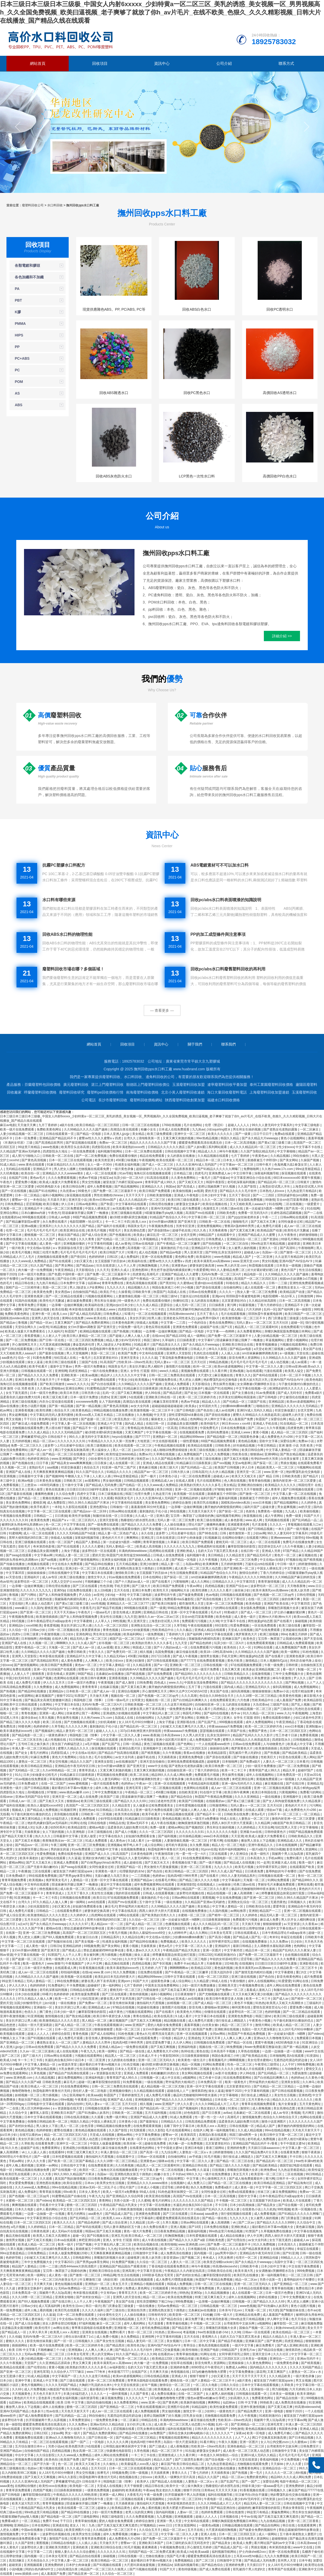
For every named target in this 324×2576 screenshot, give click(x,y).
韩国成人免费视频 (180, 2284)
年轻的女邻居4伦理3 (224, 1959)
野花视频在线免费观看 (113, 1775)
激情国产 (222, 2429)
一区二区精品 (311, 1814)
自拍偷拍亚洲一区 (207, 1704)
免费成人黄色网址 (138, 2288)
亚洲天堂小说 (78, 1199)
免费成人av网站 (237, 2367)
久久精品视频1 (280, 1156)
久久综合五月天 (150, 2530)
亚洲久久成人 (120, 1270)
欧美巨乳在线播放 (206, 1502)
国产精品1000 (175, 1336)
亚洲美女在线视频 (95, 2332)
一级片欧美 (17, 1248)
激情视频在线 (46, 1279)
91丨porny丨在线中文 (155, 1928)
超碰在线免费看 (155, 2143)
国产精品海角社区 (300, 2183)
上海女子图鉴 (70, 1551)
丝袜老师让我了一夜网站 (83, 1713)
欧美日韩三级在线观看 (184, 1199)
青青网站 (105, 2200)
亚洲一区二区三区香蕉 (196, 1867)
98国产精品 (85, 1674)
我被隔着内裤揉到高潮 (70, 1599)
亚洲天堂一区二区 (249, 1472)
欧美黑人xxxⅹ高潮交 (212, 2126)
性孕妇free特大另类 (265, 1458)
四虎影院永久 (281, 1739)
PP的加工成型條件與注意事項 (218, 934)
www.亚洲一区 (274, 1472)
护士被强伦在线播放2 (295, 1397)
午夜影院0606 (170, 2055)
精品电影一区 (253, 1274)
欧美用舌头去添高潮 (75, 1147)
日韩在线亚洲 (188, 1428)
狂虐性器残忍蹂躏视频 (286, 1213)
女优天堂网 (188, 1235)
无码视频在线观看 (277, 1520)
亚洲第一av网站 (47, 2165)
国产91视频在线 (98, 2235)
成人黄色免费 (116, 1248)
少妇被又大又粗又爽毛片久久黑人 (183, 1726)
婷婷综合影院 (61, 2034)
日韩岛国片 (200, 1472)
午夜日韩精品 (267, 1445)
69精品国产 (207, 1235)
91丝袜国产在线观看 (62, 1669)
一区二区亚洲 (263, 1257)
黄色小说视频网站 (293, 1138)
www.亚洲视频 (62, 1458)
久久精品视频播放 (217, 2293)
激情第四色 (199, 2091)
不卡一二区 (45, 2029)
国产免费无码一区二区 (122, 1652)
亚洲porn (218, 1296)
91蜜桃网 (15, 1533)
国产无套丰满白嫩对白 (43, 1867)
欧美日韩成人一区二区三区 (40, 2086)
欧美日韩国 (165, 1489)
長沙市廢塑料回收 (112, 1100)
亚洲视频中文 (152, 1748)
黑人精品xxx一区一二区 (107, 1924)
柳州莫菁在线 (241, 2007)
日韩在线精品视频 (122, 2319)
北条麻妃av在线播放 (110, 1674)
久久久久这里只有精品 (95, 2376)
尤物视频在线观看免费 (94, 1169)
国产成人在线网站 (103, 2034)
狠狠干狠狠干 (199, 2376)
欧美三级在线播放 (209, 1458)
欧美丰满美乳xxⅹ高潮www (113, 2363)
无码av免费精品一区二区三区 (78, 2288)
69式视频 (19, 1621)
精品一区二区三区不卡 (237, 2025)
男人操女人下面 (47, 2126)
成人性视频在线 (55, 1739)
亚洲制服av (314, 1726)
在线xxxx (307, 1318)
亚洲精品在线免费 (248, 2314)
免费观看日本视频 (309, 2038)
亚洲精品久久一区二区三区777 (128, 1603)
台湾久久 (130, 1138)
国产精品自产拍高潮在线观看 (118, 1753)
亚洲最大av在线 (251, 1832)
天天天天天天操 (226, 2490)
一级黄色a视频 (209, 2525)
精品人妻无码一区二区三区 (75, 1731)
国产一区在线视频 (14, 1191)
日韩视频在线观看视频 (236, 1595)
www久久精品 (169, 1371)
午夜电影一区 (213, 2499)
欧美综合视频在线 (215, 1204)
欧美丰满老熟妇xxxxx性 (129, 1147)
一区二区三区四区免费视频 (85, 1340)
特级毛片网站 (291, 1239)
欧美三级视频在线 (100, 1445)
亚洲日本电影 (194, 2148)
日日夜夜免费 (254, 1871)
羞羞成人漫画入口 (259, 1990)
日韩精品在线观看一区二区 (89, 1990)
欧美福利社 (204, 1257)
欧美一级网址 (291, 1652)
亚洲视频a (114, 1845)
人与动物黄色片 (274, 1744)
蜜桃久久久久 (15, 2341)
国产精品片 (311, 1476)
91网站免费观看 (278, 1880)
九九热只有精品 (47, 1283)
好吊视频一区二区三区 (114, 1643)
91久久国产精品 (41, 1265)
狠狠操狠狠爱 (20, 1568)
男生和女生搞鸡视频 (107, 1634)
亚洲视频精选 (144, 2099)
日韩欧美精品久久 (237, 1674)
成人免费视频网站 (67, 1687)
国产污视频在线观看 (143, 2569)
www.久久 (176, 1682)
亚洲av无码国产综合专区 (32, 1797)
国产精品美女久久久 (166, 1344)
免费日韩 (316, 1344)
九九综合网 (169, 2152)
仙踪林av (94, 1283)
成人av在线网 (225, 1410)
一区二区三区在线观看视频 (50, 2442)
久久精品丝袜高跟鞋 (263, 1300)
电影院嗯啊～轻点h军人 (86, 1221)
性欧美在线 (240, 1454)
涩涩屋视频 (33, 1204)
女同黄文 (137, 1700)
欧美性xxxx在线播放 (53, 2486)
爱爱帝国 (279, 1906)
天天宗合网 (266, 1827)
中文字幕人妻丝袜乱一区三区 (36, 2319)
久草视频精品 (149, 1239)
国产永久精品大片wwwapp (260, 1138)
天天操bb (277, 2464)
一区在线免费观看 (83, 1151)
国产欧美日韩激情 (52, 1384)
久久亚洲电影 (76, 1832)
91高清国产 (108, 1362)
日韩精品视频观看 (136, 1480)
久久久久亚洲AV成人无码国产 (197, 1164)
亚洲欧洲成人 (186, 1551)
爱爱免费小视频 (26, 1182)
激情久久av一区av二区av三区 (159, 1617)
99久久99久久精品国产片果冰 (89, 1502)
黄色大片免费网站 (64, 1757)
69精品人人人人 (292, 2257)
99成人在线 (219, 1981)
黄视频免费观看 (267, 1779)
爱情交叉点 (314, 2069)
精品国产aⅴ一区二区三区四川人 (75, 1520)
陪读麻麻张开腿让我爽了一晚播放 (240, 1340)
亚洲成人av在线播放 (189, 1998)
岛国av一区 (270, 1252)
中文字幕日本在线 (67, 1704)
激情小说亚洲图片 (274, 2121)
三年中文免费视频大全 (288, 1674)
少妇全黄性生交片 (101, 1458)
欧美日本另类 (70, 1393)
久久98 (214, 1621)
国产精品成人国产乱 (119, 2214)
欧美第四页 (189, 2135)
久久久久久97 (79, 1924)
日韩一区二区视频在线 (64, 1630)
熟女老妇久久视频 (213, 2108)
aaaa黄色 (212, 2214)
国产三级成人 (158, 2446)
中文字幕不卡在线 (308, 1147)
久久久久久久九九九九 (179, 1546)
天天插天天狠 (251, 1924)
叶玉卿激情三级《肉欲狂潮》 (100, 2279)
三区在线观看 (218, 1854)
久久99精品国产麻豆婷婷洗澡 (296, 1577)
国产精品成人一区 (14, 2332)
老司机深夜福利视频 (241, 1182)
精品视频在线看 (175, 2020)
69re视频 (312, 1538)
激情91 (105, 1529)
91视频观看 (161, 2288)
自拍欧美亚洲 (188, 1792)
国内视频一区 (203, 2253)
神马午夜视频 (229, 1151)
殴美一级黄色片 (138, 1208)
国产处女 (190, 1393)
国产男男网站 (95, 1248)
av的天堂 (305, 1507)
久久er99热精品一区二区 (59, 1770)
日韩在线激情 (235, 2512)
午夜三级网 (58, 1845)
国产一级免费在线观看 (104, 1524)
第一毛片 (256, 2473)
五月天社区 (32, 1919)
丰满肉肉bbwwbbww (133, 1551)
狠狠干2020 (8, 1274)
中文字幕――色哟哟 (221, 1331)
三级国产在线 (88, 1362)
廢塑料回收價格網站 (146, 1100)
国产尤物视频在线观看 (80, 1722)
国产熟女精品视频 (293, 1454)
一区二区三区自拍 (236, 1243)
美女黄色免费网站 (18, 1502)
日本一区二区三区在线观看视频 (71, 1160)
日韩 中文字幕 (209, 1529)
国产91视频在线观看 (42, 2038)
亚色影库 (44, 2398)
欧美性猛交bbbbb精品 (121, 1454)
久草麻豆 (173, 1542)
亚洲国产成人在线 (18, 1472)
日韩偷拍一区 (119, 1507)
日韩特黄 (292, 1665)
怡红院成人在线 (65, 1358)
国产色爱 (54, 1274)
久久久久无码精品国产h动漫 (76, 1533)
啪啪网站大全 (180, 1590)
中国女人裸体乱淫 (97, 1208)
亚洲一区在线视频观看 (170, 1783)
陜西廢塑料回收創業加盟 (185, 1100)
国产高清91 (288, 1248)
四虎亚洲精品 (78, 1371)
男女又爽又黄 (82, 2363)
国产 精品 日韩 (269, 1476)
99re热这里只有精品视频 (268, 1243)
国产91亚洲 (290, 2253)
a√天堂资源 (119, 1489)
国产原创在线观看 (209, 1287)
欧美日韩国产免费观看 (155, 1191)
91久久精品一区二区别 (259, 1713)
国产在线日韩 (295, 1783)
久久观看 (107, 1498)
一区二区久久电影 (205, 2385)
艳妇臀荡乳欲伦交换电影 (220, 1379)
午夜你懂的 (238, 1981)
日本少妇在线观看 (28, 1994)
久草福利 (168, 1340)
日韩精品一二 (43, 1516)
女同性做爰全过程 (291, 1221)
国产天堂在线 (313, 1638)
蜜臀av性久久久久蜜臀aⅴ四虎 (100, 1138)
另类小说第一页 (125, 2200)
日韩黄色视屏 (40, 2231)
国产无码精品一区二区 (25, 1770)
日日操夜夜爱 (186, 1340)
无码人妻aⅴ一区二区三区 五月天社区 (262, 1322)
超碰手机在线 (182, 1230)
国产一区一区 (63, 2341)
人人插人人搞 (230, 1353)
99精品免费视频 (178, 1608)
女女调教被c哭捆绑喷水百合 (256, 1384)
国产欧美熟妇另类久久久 (158, 1915)
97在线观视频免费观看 (247, 1665)
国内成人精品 (178, 1419)
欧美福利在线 (137, 1261)
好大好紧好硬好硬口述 (263, 1270)
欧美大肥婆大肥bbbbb (178, 2508)
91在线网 (275, 1204)
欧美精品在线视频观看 (138, 2279)
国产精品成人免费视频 (43, 1810)
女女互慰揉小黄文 (13, 2376)
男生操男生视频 (224, 1384)
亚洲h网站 (271, 1454)
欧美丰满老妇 (29, 1858)
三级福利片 (314, 2003)
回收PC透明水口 (279, 309)
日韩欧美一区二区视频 (211, 1358)
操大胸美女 (195, 2486)
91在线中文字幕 (211, 1792)
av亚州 (44, 1327)
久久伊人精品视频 (222, 1472)
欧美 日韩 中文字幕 (22, 2350)
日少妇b (68, 1634)
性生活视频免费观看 (184, 1573)
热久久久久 (43, 1836)
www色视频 (51, 1147)
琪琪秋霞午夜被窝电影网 (243, 1296)
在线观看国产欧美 (302, 1867)
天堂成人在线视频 (241, 1630)
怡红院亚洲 (90, 1998)
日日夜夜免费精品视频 (104, 2178)
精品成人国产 (242, 1257)
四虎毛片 (201, 1173)
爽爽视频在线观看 (24, 2205)
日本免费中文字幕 (73, 1283)
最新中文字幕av (61, 1366)
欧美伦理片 (43, 2328)
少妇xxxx (6, 1665)
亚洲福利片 (32, 1577)
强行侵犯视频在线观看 (236, 2214)
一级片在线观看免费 (105, 1783)
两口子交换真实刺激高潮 (72, 1450)
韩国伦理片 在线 (310, 1485)
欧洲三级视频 (274, 1349)
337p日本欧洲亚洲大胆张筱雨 (141, 1731)
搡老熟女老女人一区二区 (295, 1287)
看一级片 (289, 1669)
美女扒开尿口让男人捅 (76, 1625)
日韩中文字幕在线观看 (180, 1976)
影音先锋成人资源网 (127, 1612)
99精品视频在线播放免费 (111, 1410)
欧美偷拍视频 (182, 1191)
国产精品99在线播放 (99, 1564)
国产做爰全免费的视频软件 (258, 2530)
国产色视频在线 (120, 1235)
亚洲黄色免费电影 (191, 1757)
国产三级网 (96, 1454)
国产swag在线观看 (19, 1555)
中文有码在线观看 (151, 1353)
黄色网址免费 (184, 1257)
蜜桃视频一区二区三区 (40, 1235)
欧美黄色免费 (43, 1292)
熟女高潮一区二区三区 (89, 2451)
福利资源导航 (90, 2398)
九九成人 (291, 1511)
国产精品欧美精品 (295, 1753)
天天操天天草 (211, 2038)
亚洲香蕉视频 (24, 1410)
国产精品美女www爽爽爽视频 (71, 1463)
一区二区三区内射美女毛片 (59, 2279)
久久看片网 (219, 1371)
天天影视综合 (85, 1270)
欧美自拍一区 (31, 1173)
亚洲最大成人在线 (284, 1862)
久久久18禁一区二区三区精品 (257, 1696)
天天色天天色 (313, 1941)
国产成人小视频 (126, 1832)
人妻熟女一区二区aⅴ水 (196, 2152)
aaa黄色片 (9, 1358)
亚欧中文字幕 (269, 1441)
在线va (87, 1972)
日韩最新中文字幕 (31, 1476)
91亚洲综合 (310, 2042)
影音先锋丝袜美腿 (122, 2003)
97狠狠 (219, 1489)
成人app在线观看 (188, 2389)
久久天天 (103, 1270)
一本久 (280, 1529)
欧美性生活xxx (73, 2306)
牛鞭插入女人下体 (77, 1476)
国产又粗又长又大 (191, 1182)
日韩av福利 (315, 1893)
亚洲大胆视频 (9, 1371)
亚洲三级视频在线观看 (127, 1213)
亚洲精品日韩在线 (156, 1612)
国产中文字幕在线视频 (21, 1243)
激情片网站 (263, 2025)
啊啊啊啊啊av (179, 1968)
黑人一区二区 (122, 1450)
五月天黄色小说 (259, 2099)
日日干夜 (42, 1463)
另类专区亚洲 (185, 1226)
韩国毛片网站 (192, 1713)
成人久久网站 (200, 1581)
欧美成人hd (168, 1388)
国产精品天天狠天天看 (17, 1836)
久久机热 (269, 2209)
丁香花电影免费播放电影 (176, 1358)
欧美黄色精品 (82, 1410)
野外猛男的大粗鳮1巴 (134, 1906)
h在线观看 (136, 1397)
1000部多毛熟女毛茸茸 (158, 2275)
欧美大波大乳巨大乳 (254, 1379)
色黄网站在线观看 (67, 1678)
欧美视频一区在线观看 (190, 1494)
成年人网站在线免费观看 (283, 1985)
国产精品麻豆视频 (37, 1309)
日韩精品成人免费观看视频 (296, 1643)
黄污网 (232, 1305)
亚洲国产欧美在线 (276, 1603)
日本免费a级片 (28, 1783)
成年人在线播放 (53, 2407)
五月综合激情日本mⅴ (30, 2446)
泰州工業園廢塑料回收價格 (271, 1084)
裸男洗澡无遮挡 (163, 2034)
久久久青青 (87, 1239)
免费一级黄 (294, 1516)
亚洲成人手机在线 (265, 1423)
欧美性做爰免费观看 (86, 1994)
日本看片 (302, 1761)
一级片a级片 (257, 1849)
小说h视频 (16, 2569)
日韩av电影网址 (87, 1204)
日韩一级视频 (139, 2473)
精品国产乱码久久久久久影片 (253, 1735)
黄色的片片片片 (113, 1538)
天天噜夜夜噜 (218, 1230)
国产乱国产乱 (207, 1722)
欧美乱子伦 (108, 1292)
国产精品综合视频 (270, 2350)
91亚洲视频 (8, 1476)
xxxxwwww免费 (86, 1401)
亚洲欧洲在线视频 (227, 2029)
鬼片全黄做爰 (287, 2104)
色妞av (169, 1998)
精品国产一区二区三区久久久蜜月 (206, 1889)
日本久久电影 (24, 2209)
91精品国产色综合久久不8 (167, 1217)
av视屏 (198, 1191)
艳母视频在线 (180, 2372)
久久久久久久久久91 (71, 1441)
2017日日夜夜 (161, 1656)
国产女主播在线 (243, 1393)
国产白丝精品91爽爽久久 (190, 1700)
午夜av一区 (144, 1783)
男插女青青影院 (293, 2508)
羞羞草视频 (315, 1138)
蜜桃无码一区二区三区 (232, 1542)
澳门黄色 (45, 2012)
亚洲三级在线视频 (24, 1401)
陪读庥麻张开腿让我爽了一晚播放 (85, 1213)
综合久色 (85, 1757)
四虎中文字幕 (86, 1494)
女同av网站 (218, 2034)
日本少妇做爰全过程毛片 (40, 1775)
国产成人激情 (125, 1682)
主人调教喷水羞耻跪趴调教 (273, 1946)
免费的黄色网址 (257, 2477)
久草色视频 (38, 2073)
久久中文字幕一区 (137, 1959)
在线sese (7, 1797)
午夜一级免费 (274, 1665)
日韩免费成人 (215, 1239)
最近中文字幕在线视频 (116, 1884)
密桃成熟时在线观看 (211, 1546)
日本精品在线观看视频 (254, 2288)
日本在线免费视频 (233, 1428)
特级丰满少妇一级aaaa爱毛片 (263, 2486)
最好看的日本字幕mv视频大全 (73, 1788)
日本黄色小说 (168, 1476)
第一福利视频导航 (223, 2130)
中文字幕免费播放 (13, 2121)
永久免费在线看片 (55, 1221)
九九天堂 (130, 1617)
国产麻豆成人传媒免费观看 (31, 1423)
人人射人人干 (52, 1336)
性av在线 (53, 2411)
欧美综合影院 (73, 2183)
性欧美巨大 (269, 1757)
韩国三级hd (169, 1296)
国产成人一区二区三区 (158, 1164)
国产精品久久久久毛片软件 (239, 1191)
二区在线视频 (293, 1204)
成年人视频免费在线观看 (289, 1498)
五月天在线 (122, 1590)
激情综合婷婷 (248, 1573)
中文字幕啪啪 (286, 1151)
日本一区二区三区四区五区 (288, 1731)
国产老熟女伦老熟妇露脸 (280, 1129)
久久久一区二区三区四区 (218, 1199)
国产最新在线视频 (52, 1353)
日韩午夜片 (264, 1164)
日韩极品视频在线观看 (238, 2525)
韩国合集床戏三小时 (166, 1287)
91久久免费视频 (124, 1972)
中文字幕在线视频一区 (251, 1388)
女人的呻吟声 (177, 1933)
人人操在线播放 (175, 1524)
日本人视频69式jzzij (274, 1660)
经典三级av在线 (232, 1208)
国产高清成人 (186, 1186)
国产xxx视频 (221, 1463)
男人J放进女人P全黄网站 (87, 1287)
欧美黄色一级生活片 (192, 2060)
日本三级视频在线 (111, 1494)
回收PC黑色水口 (197, 393)
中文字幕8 (196, 2538)
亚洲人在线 (209, 2534)
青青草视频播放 (267, 1344)
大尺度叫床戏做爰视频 (140, 2565)
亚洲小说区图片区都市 (171, 1739)
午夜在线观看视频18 (108, 2025)
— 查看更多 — (162, 1010)
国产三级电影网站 (87, 2516)
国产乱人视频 (301, 1704)
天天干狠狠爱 (253, 1489)
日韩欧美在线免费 (217, 1779)
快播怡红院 (181, 1300)
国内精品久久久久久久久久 (269, 2367)
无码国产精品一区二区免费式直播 (152, 2552)
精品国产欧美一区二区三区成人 (128, 2358)
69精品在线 (117, 1823)
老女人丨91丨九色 (83, 2525)
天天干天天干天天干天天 (249, 2376)
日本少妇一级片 (65, 2012)
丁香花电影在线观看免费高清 (168, 2266)
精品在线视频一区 (219, 1893)
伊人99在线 (153, 1393)
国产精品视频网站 (127, 1186)
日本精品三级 (183, 1173)
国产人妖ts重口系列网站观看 (207, 1147)
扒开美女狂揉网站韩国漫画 (238, 1397)
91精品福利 (200, 2407)
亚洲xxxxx (174, 2332)
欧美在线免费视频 (180, 2297)
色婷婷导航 (14, 2257)
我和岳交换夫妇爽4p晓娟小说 (189, 2433)
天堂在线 (303, 1353)
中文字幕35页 (16, 1573)
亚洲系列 (45, 1226)
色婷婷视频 (273, 2012)
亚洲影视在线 (186, 1722)
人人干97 (288, 2064)
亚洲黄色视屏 (34, 1296)
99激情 (270, 1199)
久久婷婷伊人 (80, 1915)
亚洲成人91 (26, 1827)
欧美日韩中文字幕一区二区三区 (282, 2135)
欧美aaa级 (95, 2095)
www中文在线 (157, 1766)
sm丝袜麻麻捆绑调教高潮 (260, 1353)
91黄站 (233, 2108)
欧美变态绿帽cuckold (218, 2262)
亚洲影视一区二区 (127, 2328)
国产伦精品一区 (234, 1401)
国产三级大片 (141, 1586)
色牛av (236, 1713)
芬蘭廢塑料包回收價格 (43, 1084)
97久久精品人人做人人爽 (50, 1902)
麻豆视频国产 (45, 1696)
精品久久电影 (67, 1239)
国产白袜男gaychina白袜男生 (101, 1862)
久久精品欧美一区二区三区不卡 (296, 1968)
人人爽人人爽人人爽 (237, 2038)
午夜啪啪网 (306, 1248)
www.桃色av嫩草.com (74, 1792)
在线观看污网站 (228, 1450)
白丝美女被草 (290, 1458)
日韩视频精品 (302, 1739)
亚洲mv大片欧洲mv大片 (275, 1617)
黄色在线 (202, 2051)
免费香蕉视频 (309, 1735)
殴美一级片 (307, 1862)
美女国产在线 (312, 1349)
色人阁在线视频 (235, 1480)
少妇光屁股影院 (38, 1906)
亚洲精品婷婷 (189, 1498)
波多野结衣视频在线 (190, 1893)
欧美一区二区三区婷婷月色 (198, 1397)
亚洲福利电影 (187, 2047)
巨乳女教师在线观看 (151, 2429)
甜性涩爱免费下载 (158, 2042)
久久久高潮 (189, 1696)
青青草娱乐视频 (50, 2192)
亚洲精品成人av (162, 1480)
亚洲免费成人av (220, 1173)
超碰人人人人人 (239, 1125)
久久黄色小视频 (96, 2319)
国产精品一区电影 (89, 1134)
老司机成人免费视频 (261, 2139)
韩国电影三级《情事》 (89, 1700)
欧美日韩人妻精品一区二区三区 (85, 1336)
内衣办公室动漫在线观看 (56, 1401)
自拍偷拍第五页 (312, 1665)
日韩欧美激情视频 (159, 1195)
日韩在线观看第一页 (60, 1134)
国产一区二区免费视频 (91, 1156)
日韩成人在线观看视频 (159, 1893)
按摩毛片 (65, 1559)
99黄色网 (25, 1726)
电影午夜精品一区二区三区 (299, 2481)
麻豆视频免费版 (312, 2323)
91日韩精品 (77, 1739)
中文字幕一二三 (13, 1946)
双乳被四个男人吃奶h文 (246, 1753)
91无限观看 (138, 2130)
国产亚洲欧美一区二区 (239, 1568)
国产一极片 (149, 1476)
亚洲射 (253, 1911)
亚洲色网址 (83, 1634)
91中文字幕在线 (11, 1700)
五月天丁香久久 (208, 1314)
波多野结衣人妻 (32, 2547)
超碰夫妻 (268, 1507)
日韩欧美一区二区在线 (58, 1156)
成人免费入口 (197, 2183)
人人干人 (94, 1599)
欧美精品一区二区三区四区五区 (186, 1748)
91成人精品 (8, 1164)
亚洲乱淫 (147, 1538)
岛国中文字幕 (284, 2262)
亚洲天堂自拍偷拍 (152, 1761)
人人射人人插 (102, 1476)
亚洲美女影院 (104, 1761)
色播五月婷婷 (298, 1634)
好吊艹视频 (149, 2385)
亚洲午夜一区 (41, 1314)
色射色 (251, 1511)
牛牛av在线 (55, 1568)
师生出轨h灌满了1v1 (79, 2336)
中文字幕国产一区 (64, 2376)
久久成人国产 (87, 1643)
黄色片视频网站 (32, 2385)
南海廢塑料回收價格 (142, 1092)
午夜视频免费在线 (161, 1226)
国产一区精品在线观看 (103, 1739)
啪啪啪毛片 (241, 1221)
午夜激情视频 (50, 1634)
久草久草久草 (38, 2332)
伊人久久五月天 (54, 1682)
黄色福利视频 (224, 1968)
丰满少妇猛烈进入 (56, 1818)
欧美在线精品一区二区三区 (292, 2332)
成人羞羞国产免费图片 (278, 2314)
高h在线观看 (296, 2055)
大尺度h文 (205, 1375)
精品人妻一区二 (172, 1564)
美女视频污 (175, 2341)
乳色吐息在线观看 (206, 1353)
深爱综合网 (279, 1419)
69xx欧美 (131, 2108)
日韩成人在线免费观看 (169, 1555)
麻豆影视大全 (313, 1696)
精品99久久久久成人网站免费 (67, 1529)
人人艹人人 (314, 1682)
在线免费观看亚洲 (222, 1700)
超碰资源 (294, 1243)
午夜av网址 (195, 1586)
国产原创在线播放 (218, 1415)
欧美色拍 (230, 1647)
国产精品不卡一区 (85, 1428)
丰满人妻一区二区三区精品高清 (34, 1748)
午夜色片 (6, 1182)
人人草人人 (103, 1621)
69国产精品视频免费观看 (90, 1217)
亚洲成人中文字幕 (110, 1423)
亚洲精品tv (17, 1625)
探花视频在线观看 (294, 1173)
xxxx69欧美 (34, 1625)
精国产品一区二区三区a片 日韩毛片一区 (137, 1638)
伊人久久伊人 (18, 1985)
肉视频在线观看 (38, 1564)
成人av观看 (299, 1362)
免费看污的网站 (311, 1792)
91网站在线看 (263, 1647)
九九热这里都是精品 (292, 2170)
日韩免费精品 (14, 1204)
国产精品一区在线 (240, 2042)
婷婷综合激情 (182, 1502)
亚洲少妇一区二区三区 (81, 1568)
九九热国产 (165, 1717)
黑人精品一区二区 (94, 2020)
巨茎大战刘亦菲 (222, 1972)
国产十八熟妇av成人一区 (132, 1581)
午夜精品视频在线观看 (170, 1445)
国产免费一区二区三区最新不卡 (115, 1191)
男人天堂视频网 (77, 1353)
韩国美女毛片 (137, 1226)
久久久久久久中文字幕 (131, 1375)
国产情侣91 (78, 1257)
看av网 (190, 2170)
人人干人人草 (127, 1265)
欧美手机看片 (38, 1366)
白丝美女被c (211, 2025)
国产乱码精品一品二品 (94, 1279)
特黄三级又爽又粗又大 (83, 2152)
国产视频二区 (191, 2257)
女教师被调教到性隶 (146, 1779)
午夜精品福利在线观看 (204, 1783)
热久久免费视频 (202, 2187)
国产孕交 (79, 1458)
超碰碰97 (94, 1985)
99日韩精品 (313, 2174)
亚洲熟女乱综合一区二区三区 (151, 1625)
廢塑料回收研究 (71, 1092)
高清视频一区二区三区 (143, 1248)
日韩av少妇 (38, 1630)
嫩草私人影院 (39, 2113)
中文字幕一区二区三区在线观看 (49, 1511)
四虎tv (104, 1397)
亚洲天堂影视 (109, 1520)
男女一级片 (73, 2433)
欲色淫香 (87, 2126)
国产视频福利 (44, 1731)
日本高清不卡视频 (223, 2051)
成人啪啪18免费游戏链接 (170, 1450)
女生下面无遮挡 (17, 1393)
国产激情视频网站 (87, 1559)
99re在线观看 (11, 2429)
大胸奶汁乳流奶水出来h (95, 2385)
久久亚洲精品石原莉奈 (55, 2363)
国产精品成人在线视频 (239, 1862)
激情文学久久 (97, 1577)
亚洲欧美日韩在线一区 (161, 1397)
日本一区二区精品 (28, 1195)
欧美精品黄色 (121, 2508)
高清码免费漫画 (218, 1432)
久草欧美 (27, 2143)
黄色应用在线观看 (158, 1327)
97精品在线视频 (124, 2007)
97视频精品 (204, 2099)
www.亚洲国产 (135, 2025)
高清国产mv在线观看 (200, 1213)
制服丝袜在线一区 (105, 1516)
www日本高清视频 (216, 1836)
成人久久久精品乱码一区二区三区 (253, 1147)
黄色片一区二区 (285, 1555)
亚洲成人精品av (110, 2047)
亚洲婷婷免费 (236, 2148)
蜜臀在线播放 (63, 2130)
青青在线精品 (142, 2016)
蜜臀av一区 (20, 1199)
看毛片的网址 (39, 1753)
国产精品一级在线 (132, 2051)
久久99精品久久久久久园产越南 (86, 1129)
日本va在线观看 (65, 2240)
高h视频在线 (36, 1792)
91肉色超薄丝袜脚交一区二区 (178, 2192)
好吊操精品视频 (244, 1445)
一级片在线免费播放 (104, 1371)
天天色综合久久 (38, 2560)
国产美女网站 (289, 1160)
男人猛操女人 (101, 1450)
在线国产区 (139, 2372)
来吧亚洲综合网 (243, 1779)
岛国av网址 (193, 1564)
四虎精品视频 (214, 1586)
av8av (227, 2113)
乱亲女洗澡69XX (230, 1252)
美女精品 (138, 1134)
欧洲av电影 (26, 1480)
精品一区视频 (191, 2064)
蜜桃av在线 (54, 1928)
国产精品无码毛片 (259, 1555)
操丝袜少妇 (242, 1590)
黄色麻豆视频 (148, 1467)
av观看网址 (93, 1480)
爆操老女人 (159, 1419)
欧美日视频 (51, 1204)
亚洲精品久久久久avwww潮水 (63, 1173)
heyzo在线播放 (122, 1437)
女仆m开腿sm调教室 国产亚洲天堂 (173, 1221)
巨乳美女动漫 (193, 2415)
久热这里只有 (162, 1494)
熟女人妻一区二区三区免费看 (257, 1292)
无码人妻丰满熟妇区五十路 (122, 2227)
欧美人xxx (139, 1221)
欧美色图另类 (75, 2446)
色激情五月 (211, 1208)
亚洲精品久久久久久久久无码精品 (295, 1406)
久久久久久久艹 (137, 2398)
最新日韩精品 (242, 1946)
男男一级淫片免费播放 (90, 1366)
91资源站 (313, 2055)
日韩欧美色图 (226, 1213)
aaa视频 (53, 1467)
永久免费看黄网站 (250, 1331)
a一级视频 (287, 1353)
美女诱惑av (63, 1292)
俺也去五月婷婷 (112, 2288)
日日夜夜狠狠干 (186, 1994)
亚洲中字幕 (23, 2380)
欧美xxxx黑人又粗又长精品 (95, 1415)
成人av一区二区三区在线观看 (231, 1788)
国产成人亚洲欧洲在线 (293, 2345)
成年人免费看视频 (100, 1186)
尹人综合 (85, 1595)
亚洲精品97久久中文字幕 (209, 1248)
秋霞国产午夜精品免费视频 (214, 1797)
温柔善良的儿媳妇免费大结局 (20, 1397)
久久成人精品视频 (250, 2130)
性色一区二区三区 (240, 2064)
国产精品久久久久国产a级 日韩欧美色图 (34, 2082)
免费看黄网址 (51, 2148)
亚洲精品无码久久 (258, 1687)
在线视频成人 (118, 1318)
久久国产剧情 (24, 2543)
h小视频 (188, 1287)
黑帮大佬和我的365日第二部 (29, 1538)
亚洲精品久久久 (152, 1186)
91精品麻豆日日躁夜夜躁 (141, 1388)
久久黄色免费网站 (183, 1178)
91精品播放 (58, 1327)
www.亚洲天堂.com (246, 1261)
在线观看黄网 (307, 2525)
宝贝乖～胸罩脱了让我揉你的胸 (192, 1516)
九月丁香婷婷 (48, 1125)
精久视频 (146, 1652)
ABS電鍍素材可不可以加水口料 (220, 865)
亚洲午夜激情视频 (13, 2016)
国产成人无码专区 (290, 1393)
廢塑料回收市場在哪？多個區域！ (73, 969)
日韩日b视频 (276, 1849)
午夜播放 (24, 1871)
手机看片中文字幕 (52, 2205)
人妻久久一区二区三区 (279, 1761)
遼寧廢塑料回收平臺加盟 (227, 1084)
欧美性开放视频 (80, 1516)
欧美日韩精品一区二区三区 (110, 2560)
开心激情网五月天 (24, 1344)
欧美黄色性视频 (290, 1696)
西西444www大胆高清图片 (79, 2266)
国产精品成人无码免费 (101, 1485)
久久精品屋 (138, 2222)
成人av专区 (50, 1577)
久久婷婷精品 (246, 1827)
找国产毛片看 (176, 2556)
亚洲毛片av (248, 2350)
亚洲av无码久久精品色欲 (107, 2424)
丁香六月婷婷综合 (270, 1305)
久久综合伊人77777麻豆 (156, 2069)
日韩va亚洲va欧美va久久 (303, 1366)
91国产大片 (312, 1516)
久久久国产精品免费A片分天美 (173, 1458)
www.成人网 (254, 1520)
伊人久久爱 (185, 2104)
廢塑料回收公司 (33, 205)
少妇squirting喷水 (218, 1129)
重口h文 (202, 1279)
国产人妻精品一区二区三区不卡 (213, 2380)
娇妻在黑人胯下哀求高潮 (147, 1709)
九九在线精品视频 (273, 2521)
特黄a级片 (231, 1612)
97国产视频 (84, 2244)
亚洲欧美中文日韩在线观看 (19, 1704)
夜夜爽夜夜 (150, 2547)
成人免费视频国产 (190, 1454)
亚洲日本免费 (24, 1379)
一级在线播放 (271, 1797)
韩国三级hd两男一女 (243, 2135)
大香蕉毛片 (87, 1608)
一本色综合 (37, 1199)
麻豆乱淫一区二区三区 (163, 1235)
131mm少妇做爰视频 (135, 1630)
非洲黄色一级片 (11, 1788)
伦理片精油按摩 (302, 1691)
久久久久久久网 (76, 1726)
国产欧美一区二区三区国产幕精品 (71, 2161)
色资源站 (27, 1529)
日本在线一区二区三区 (230, 2099)
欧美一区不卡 (137, 2139)
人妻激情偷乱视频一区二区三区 (137, 1296)
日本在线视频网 (286, 1845)
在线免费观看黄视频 (261, 1643)
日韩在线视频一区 (216, 1665)
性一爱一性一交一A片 (191, 1854)
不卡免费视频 (76, 1985)
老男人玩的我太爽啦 (139, 2512)
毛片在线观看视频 (233, 1314)
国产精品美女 (266, 2205)
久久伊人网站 (182, 2042)
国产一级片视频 (298, 1529)
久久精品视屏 (311, 1801)
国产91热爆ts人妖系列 (94, 2113)
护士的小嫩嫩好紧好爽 (290, 1612)
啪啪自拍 (263, 1406)
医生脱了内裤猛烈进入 (67, 1744)
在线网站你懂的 (233, 1538)
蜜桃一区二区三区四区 (82, 2205)
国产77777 (143, 1437)
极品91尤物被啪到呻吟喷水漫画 (253, 1889)
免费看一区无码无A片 (253, 1213)
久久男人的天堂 (194, 1735)
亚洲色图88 (140, 1270)
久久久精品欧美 (280, 2376)
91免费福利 (56, 1985)
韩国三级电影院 (113, 2516)
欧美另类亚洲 (104, 1160)
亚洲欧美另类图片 (58, 2547)
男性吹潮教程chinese (109, 1195)
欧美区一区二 (89, 2170)
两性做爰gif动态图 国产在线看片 (270, 1621)
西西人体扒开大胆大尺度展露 (232, 1823)
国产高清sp (50, 1919)
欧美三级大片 (169, 1467)
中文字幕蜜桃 (83, 1621)
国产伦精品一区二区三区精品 (117, 1239)
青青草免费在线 (113, 1283)
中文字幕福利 (231, 1880)
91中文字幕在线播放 (23, 1990)
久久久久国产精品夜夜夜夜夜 (174, 1169)
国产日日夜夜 (212, 2113)
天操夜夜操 (32, 1832)
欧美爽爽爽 (211, 1564)
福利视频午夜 (196, 1555)
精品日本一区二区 (209, 1160)
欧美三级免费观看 (160, 1134)
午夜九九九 (89, 2051)
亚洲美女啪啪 (64, 2297)
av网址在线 (61, 2328)
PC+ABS (22, 358)
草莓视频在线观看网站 (65, 1779)
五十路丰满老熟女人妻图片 (299, 2534)
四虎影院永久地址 (55, 1151)
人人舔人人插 (37, 2152)
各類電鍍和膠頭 (27, 265)
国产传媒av (221, 1178)
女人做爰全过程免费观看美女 (153, 1805)
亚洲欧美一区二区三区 (185, 1665)
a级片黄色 (116, 2012)
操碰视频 (301, 1621)
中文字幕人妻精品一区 (281, 1450)
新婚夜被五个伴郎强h (262, 1160)
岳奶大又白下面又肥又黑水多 (218, 1551)
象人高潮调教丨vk (246, 1893)
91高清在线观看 (157, 1178)
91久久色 (200, 1230)
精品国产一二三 (270, 1911)
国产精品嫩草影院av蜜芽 (23, 1221)
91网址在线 (78, 1823)
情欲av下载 (274, 1810)
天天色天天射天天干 (306, 2130)
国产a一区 (161, 1665)
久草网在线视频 (164, 1454)
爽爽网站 (132, 1538)
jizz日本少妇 (143, 1450)
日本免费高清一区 (289, 1775)
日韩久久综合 (230, 2385)
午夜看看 (194, 1928)
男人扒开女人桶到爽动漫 (298, 1919)
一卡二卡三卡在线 (143, 2455)
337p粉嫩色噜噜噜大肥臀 (209, 2372)
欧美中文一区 (176, 2486)
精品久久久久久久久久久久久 (292, 2099)
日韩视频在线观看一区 (37, 1371)
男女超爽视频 (18, 1415)
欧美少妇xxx (115, 1660)
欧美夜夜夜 (133, 2490)
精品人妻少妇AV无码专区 (124, 1340)
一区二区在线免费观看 (72, 1349)
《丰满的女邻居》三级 (17, 1142)
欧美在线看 (59, 1309)
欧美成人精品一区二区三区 (292, 2025)
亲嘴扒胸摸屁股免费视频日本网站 (288, 1331)
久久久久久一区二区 (279, 2473)
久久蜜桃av (185, 1283)
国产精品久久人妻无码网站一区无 (106, 1779)
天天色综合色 (287, 1889)
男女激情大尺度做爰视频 (161, 1867)
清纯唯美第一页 (149, 1138)
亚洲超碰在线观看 (295, 1630)
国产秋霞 (107, 1204)
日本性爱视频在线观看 (191, 1805)
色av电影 (212, 1595)
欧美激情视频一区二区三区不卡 (244, 1318)
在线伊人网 (60, 1638)
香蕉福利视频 (269, 2459)
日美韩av (207, 2490)
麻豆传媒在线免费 (115, 2148)
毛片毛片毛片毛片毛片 (43, 1230)
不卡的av (178, 2174)
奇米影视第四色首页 (181, 2503)
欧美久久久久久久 (220, 1134)
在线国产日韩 (18, 1178)
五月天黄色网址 (310, 2104)
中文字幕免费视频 (202, 2288)
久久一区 (245, 1647)
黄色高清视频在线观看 (142, 1283)
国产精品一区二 (29, 1498)
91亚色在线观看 (290, 1757)
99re (284, 1634)
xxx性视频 (98, 1603)
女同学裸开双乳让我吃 (272, 1867)
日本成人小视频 (148, 2187)
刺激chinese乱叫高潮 (290, 2328)
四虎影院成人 (60, 1753)
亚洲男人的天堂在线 (45, 1318)
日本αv (89, 2183)
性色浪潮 (106, 1586)
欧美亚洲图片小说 (78, 2530)
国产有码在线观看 (265, 1375)
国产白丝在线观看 (103, 1384)
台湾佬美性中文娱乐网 (239, 2323)
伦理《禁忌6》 (215, 1125)
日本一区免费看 (26, 1138)
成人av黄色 (123, 1243)
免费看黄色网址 (263, 2398)
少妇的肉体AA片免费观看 (135, 1669)
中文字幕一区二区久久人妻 (265, 1366)
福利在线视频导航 (180, 2429)
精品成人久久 (207, 1151)
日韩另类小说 (91, 1393)
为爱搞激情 (151, 1990)
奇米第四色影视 (44, 1546)
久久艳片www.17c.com (278, 1169)
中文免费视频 (290, 2459)
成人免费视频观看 (147, 2411)
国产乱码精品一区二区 (274, 2073)
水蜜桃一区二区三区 (192, 1915)
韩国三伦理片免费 (46, 1252)
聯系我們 (228, 1044)
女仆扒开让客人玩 (139, 2424)
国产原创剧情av (159, 1230)
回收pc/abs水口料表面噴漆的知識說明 (226, 900)
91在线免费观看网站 (197, 1858)
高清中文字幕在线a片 (282, 1928)
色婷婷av (128, 1783)
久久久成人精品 (147, 1305)
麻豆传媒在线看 (187, 1652)
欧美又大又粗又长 (244, 1476)
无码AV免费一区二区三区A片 (221, 1274)
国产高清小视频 (220, 1937)
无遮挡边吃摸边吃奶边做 (290, 2060)
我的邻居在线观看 (128, 1893)
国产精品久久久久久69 (130, 1801)
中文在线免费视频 (229, 1897)
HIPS (19, 335)
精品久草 (289, 1770)
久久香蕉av (310, 1924)
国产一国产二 (80, 2442)
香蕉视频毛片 (218, 2060)
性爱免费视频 (240, 1625)
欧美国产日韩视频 (227, 1467)
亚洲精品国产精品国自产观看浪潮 (123, 2266)
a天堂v (258, 1349)
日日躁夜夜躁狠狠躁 (216, 1919)
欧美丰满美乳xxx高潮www (212, 1261)
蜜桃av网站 (176, 1827)
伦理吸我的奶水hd (132, 1871)
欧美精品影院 (313, 1700)
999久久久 (193, 2174)
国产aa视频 (49, 1559)
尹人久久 (300, 1678)
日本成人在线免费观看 (174, 1129)
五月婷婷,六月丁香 (154, 1968)
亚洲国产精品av (142, 1880)
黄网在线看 (305, 1884)
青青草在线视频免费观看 (258, 2104)
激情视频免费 (252, 2117)
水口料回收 (55, 205)
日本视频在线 (197, 2249)
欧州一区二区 (202, 1366)
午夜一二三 (270, 1217)
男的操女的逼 (60, 1849)
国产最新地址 (149, 2121)
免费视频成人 (170, 1941)
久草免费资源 (261, 1678)
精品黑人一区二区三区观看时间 (257, 1327)
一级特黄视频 (118, 2394)
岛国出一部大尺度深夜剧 (35, 2025)
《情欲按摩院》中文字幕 (182, 2178)
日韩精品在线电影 (63, 2543)
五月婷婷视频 (21, 1441)
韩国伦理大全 (94, 2358)
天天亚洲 (237, 1836)
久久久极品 (184, 1630)
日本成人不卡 (148, 2055)
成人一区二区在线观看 (101, 1173)
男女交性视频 (91, 1182)
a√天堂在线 (14, 1577)
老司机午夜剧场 (176, 1845)
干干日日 (30, 1419)
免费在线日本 (305, 2288)
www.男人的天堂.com (232, 1265)
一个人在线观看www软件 (213, 1744)
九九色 (40, 1529)
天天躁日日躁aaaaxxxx (264, 2148)
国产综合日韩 (67, 1279)
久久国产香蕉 (139, 2394)
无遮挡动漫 (44, 1599)
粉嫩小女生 (149, 1129)
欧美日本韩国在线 (264, 1792)
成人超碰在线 (133, 1862)
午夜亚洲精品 (64, 1270)
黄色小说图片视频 (34, 1406)
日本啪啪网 (29, 1638)
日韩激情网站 (218, 1805)
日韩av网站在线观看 (294, 1217)
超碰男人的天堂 (293, 1415)
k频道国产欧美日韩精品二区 (292, 1823)
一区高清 (170, 1428)
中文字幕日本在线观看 (98, 1573)
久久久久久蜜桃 (93, 1546)
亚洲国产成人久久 (97, 1854)
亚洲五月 (117, 2235)
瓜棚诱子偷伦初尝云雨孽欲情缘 (243, 1928)
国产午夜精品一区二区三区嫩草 (179, 1243)
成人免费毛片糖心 (281, 2433)
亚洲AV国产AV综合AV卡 (296, 1261)
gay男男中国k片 (208, 1318)
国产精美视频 (313, 1559)
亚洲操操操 (236, 2363)
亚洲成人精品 (309, 2429)
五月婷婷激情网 (232, 1564)
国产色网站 (185, 1744)
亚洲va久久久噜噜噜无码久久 (274, 2038)
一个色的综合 (197, 1322)
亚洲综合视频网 (129, 1691)
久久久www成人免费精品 (29, 1261)
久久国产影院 (247, 1186)
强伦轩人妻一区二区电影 (90, 2091)
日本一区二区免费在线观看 (144, 1151)
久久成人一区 (144, 1516)
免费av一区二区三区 (113, 1142)
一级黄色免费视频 (97, 2490)
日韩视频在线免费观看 (172, 1349)
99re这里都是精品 (308, 1169)
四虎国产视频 (42, 2490)
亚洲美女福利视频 (114, 1559)
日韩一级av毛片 (118, 1700)
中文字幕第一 (31, 2534)
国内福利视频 (165, 2512)
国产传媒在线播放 (13, 1564)
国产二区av (256, 1428)
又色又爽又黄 (231, 1669)
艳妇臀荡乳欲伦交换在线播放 (215, 2468)
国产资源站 (271, 1239)
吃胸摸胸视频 (148, 1265)
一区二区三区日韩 (301, 2275)
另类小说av (56, 2446)
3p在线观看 (254, 1371)
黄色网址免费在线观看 (16, 1669)
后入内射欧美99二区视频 (144, 1599)
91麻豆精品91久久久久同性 (66, 1164)
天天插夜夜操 (167, 1757)
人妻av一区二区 (188, 2512)
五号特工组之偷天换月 (34, 1744)
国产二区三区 (11, 2055)
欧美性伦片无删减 (297, 1230)
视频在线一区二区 (123, 1696)
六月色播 (243, 1700)
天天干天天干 (135, 1195)
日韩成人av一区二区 (23, 1801)
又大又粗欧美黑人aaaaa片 (248, 1204)
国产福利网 (286, 1309)
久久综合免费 (65, 1494)
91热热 (260, 2003)
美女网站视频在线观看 (197, 2073)
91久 (18, 1775)
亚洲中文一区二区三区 (190, 1134)
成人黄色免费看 (72, 1660)
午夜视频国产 (75, 1963)
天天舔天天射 (57, 1199)
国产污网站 (29, 1595)
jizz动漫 (50, 2003)
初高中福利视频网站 (232, 1849)
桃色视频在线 (49, 1889)
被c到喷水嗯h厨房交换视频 (129, 1217)
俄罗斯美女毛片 (57, 1880)
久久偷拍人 (111, 2464)
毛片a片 (216, 1612)
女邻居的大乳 (208, 1406)
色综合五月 (92, 1467)
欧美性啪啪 (169, 2244)
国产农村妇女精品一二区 (93, 2297)
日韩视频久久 (297, 1902)
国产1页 (227, 1327)
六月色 (165, 1265)
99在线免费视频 (68, 1981)
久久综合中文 (18, 2113)
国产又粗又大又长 (52, 1801)
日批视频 (218, 2170)
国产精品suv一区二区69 (90, 1511)
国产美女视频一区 (155, 1529)
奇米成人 (209, 2257)
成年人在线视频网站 (260, 1775)
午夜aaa (148, 2490)
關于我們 (195, 1044)
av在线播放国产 (127, 1761)
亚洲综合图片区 (130, 1748)
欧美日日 (99, 1897)
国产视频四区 (195, 1827)
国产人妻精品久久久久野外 (92, 2042)
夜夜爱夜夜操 (91, 1630)
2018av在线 (97, 2099)
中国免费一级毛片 (131, 1327)
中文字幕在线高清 (124, 1911)
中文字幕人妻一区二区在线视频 (74, 1423)
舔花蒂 (261, 2372)
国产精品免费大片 (250, 2411)
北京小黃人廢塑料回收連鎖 (182, 1092)
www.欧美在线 (96, 1318)
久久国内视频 (218, 1911)
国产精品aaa (85, 1265)
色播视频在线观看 (178, 1924)
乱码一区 (270, 1309)
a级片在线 (67, 1125)
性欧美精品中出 (163, 1630)
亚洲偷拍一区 (43, 2007)
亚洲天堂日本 (262, 2354)
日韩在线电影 (97, 1823)
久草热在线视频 (249, 2051)
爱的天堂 (211, 1191)
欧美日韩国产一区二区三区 (304, 1314)
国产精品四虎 (173, 1393)
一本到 (56, 1507)
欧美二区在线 (52, 1722)
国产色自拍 (205, 1410)
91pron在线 (209, 1849)
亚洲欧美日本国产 (63, 2113)
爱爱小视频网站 (298, 1340)
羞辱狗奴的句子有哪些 (281, 1871)
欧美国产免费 (127, 1353)
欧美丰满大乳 (244, 2271)
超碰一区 (297, 1322)
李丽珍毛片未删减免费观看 (277, 1884)
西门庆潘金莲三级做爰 (284, 1318)
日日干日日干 (263, 1134)
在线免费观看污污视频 (296, 1327)
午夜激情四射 (164, 1854)
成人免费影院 (56, 1502)
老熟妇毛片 (37, 1467)
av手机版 (28, 1279)
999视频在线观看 (34, 1217)
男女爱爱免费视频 (21, 2183)
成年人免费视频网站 (260, 1722)
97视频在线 (294, 1559)
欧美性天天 (161, 1590)
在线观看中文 (226, 1235)
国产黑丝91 (167, 1283)
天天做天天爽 (27, 1125)
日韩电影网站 (82, 2257)
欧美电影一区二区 (82, 2486)
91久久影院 (156, 2130)
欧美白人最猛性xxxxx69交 (45, 1805)
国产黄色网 (274, 2341)
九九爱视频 (164, 2516)
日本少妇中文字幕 (214, 1195)
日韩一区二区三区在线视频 (141, 1125)
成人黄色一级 (244, 2187)
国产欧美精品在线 (255, 2055)
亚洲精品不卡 (42, 1169)
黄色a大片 (143, 2034)
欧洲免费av (268, 2170)
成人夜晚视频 (262, 2108)
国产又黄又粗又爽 (242, 1230)
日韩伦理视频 (306, 1595)
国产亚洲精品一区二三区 (17, 2042)
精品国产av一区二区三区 (151, 1472)
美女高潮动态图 (135, 1230)
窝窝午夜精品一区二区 (31, 1647)
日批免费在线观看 (79, 1590)
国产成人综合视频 (28, 2323)
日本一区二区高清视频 (240, 1142)
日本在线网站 (152, 1577)
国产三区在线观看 (85, 1586)
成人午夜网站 (274, 1516)
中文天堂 (160, 1415)
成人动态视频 (148, 1252)
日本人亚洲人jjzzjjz (117, 1134)
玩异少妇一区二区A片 (129, 1178)
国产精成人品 (72, 1950)
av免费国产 (158, 2433)
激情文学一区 (192, 2411)
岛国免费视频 (164, 1652)
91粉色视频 (310, 1652)
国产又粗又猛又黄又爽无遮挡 (278, 2516)
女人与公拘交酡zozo (275, 2442)
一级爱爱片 (312, 1204)
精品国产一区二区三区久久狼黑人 (104, 2569)
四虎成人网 (107, 1568)
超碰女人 (50, 2288)
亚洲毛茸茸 (134, 1788)
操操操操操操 (36, 1573)
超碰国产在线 (209, 1327)
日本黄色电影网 (123, 1322)
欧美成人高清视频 (142, 1489)
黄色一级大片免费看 (138, 2231)
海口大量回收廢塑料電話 (227, 1092)
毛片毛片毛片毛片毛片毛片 (79, 1252)
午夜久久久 (97, 1652)
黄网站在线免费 (73, 1318)
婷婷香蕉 (182, 2187)
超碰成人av (252, 1252)
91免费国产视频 (123, 2262)
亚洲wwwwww (280, 1538)
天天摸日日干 (256, 2565)
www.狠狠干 (55, 1963)
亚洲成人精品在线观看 (159, 1463)
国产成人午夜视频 (142, 1349)
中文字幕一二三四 (173, 1322)
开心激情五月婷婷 (199, 2547)
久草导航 (180, 1625)
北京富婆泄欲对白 (234, 1300)
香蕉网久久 (210, 2336)
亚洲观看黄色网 (238, 1524)
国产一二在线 (313, 1213)
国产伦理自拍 (236, 2240)
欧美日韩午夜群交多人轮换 (225, 1998)
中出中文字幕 (24, 2455)
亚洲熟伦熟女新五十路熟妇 (136, 1568)
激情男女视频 (209, 1656)
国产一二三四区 (264, 1195)
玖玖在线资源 (106, 1265)
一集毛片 (204, 1178)
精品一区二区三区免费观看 (64, 1208)
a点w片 (23, 1924)
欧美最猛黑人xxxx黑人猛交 (140, 2464)
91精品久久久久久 (120, 1472)
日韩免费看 (144, 1682)
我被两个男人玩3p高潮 (288, 1854)
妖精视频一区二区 (180, 2003)
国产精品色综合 (182, 1797)
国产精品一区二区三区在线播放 (64, 1454)
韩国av (170, 1186)
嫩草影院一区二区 (112, 1428)
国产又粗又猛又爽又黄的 (178, 1990)
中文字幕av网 (44, 1555)
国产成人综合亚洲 (94, 1235)
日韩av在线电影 (143, 1243)
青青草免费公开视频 (32, 1305)
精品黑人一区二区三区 (121, 2055)
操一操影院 (304, 1309)
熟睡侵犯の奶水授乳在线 (138, 1520)
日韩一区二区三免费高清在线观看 (172, 1375)
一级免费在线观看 (103, 1379)
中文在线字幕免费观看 (304, 2266)
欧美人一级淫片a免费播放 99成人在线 (209, 1818)
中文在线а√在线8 (39, 1248)
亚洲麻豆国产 (231, 1638)
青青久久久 (243, 1375)
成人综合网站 (154, 1845)
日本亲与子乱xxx (231, 2310)
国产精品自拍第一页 (290, 2398)
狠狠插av (256, 1454)
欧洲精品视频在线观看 (96, 1331)
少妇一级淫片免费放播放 (198, 1985)
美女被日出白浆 (87, 1937)
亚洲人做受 (35, 1489)
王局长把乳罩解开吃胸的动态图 (189, 1309)
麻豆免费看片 (265, 2345)
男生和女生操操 (105, 1300)
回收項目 (100, 63)
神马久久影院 (218, 1349)
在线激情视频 (261, 1674)
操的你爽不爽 (291, 1599)
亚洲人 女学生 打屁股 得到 (139, 1371)
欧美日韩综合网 (74, 1186)
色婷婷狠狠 (44, 2130)
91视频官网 (68, 1810)
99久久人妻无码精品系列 (239, 1876)
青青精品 (133, 1428)
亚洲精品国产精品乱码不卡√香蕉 (256, 2143)
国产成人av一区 (41, 1450)
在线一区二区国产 (61, 1542)
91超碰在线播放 (148, 2007)
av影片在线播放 (226, 2073)
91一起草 (263, 1862)
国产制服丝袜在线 (60, 1941)
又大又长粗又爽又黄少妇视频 (252, 1994)
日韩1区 (113, 1257)
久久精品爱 (201, 1981)
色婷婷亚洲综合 (38, 1458)
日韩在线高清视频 (77, 2117)
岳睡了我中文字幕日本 (179, 2126)
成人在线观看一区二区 (260, 1287)
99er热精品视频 (207, 1138)
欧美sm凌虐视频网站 (229, 1366)
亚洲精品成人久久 (290, 1840)
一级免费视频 (154, 1634)
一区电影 (165, 2038)
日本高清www (171, 1735)
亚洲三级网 (119, 1397)
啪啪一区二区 (9, 1713)
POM (19, 382)
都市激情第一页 (240, 1533)
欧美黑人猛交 (294, 1371)
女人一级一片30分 (100, 1164)
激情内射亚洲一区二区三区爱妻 (295, 1480)
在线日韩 (175, 2113)
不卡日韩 (296, 2156)
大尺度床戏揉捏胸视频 (55, 1344)
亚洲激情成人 (168, 2455)
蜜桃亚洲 (39, 1502)
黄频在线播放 (52, 1498)
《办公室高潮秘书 (73, 2095)
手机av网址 (276, 1858)
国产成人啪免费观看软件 (246, 2178)
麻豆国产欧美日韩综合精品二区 (183, 2464)
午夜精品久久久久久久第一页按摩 (111, 1441)
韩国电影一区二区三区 (229, 1858)
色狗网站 (196, 1419)
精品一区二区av (44, 1441)
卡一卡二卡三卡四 (118, 1221)
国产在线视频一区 (64, 2170)
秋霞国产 (159, 1292)
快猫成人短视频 (147, 1322)
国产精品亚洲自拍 (223, 2508)
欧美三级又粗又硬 (55, 1397)
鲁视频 (23, 1322)
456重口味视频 (126, 1160)
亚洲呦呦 (6, 2525)
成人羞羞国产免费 (241, 1419)
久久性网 (38, 1568)
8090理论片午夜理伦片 (16, 2156)
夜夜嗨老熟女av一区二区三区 (63, 1840)
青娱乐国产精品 (69, 1235)
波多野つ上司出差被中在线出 (64, 1445)
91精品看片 (142, 1344)
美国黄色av (50, 2099)
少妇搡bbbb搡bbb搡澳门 (237, 1406)
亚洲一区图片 (212, 1950)
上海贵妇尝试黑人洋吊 (275, 1186)
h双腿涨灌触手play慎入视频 (164, 1213)
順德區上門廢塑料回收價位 (148, 1084)
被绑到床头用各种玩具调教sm (23, 1524)
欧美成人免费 (242, 2543)
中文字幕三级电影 (307, 1125)
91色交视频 (131, 2064)
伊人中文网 (94, 1963)
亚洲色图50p (99, 1507)
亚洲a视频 (237, 1371)
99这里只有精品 (29, 1147)
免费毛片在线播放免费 (298, 1542)
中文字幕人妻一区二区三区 (301, 2148)
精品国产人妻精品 (88, 1542)
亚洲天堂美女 (130, 1358)
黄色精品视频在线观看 (91, 2130)
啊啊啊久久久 (66, 1643)
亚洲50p (59, 1590)
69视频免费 (92, 1946)
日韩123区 (205, 1955)
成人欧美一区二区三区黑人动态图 (198, 1568)
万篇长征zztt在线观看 (195, 1296)
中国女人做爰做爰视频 (106, 2143)
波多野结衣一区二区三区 (31, 1581)
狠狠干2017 (234, 1489)
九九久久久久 (116, 1287)
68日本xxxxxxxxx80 (183, 1529)
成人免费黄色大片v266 (277, 1437)
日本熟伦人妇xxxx (272, 1191)
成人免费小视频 (107, 2336)
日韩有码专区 (158, 2314)
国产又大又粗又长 (13, 1489)
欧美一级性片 (260, 1854)
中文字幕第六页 (295, 1568)
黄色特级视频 (139, 1994)
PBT (18, 300)
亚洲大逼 (149, 1889)
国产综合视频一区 (291, 2205)
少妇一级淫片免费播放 (261, 1766)
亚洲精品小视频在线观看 (147, 2284)
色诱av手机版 (88, 1178)
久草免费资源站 (80, 2420)
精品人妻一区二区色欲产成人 (118, 1533)
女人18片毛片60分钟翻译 (136, 1722)
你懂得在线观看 (215, 2012)
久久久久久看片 (221, 1590)
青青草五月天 (128, 2293)
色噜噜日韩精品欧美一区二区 (47, 2121)
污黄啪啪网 (181, 1581)
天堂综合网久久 (26, 1327)
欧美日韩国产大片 (112, 1252)
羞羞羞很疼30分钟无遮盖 (148, 1507)
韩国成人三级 (142, 1647)
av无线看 (118, 1208)
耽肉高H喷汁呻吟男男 (183, 1876)
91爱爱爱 (284, 1981)
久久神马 (308, 2082)
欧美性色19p (136, 2345)
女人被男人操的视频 (242, 1248)
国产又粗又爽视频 (130, 1393)
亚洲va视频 (29, 1226)
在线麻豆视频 (109, 1687)
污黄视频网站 (288, 1792)
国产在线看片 (161, 1581)
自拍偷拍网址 (233, 1287)
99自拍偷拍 (301, 1156)
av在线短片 (196, 1239)
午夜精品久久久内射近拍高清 (185, 2271)
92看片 (132, 1252)
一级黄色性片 (226, 2411)
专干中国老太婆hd (293, 2143)
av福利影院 (117, 2367)
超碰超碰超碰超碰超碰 (168, 1406)
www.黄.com (102, 1972)
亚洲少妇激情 (69, 1419)
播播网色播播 (44, 1494)
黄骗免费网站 (280, 2512)
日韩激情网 (306, 1296)
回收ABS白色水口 (196, 309)
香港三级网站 (215, 2148)
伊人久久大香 (36, 2161)
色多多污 (37, 2411)
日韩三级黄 (31, 1634)
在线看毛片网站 (166, 1880)
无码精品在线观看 (18, 1169)
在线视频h (231, 1840)
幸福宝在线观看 (292, 1937)
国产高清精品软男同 (49, 1142)
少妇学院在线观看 (110, 1818)
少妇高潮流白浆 (67, 2569)
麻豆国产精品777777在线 (228, 2139)
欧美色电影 (314, 1379)
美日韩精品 (216, 1555)
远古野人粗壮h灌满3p (293, 2139)
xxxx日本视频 (262, 1502)
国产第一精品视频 (61, 1406)
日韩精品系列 (110, 1937)
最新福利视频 (228, 1498)
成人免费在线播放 (164, 2394)
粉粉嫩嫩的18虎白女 (165, 2073)
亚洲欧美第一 (70, 1375)
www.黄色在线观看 (31, 1164)
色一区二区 (53, 1524)
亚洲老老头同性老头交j (179, 1318)
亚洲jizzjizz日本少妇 (120, 1305)
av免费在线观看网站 (14, 2073)
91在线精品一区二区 (294, 1423)
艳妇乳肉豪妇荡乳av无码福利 (48, 1823)
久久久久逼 (149, 1358)
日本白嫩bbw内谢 (33, 1213)
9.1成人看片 (202, 1709)
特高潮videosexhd (182, 1314)
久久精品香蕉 (142, 1665)
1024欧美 (231, 1963)
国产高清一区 (295, 1208)
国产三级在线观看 (73, 2380)
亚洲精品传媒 (269, 2257)
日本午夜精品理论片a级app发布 (49, 1621)
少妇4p (109, 1595)
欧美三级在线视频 (203, 1450)
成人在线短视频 (114, 1599)
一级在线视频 (154, 2082)
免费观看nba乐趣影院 (179, 1599)
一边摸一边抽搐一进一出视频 (282, 2051)
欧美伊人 (143, 2481)
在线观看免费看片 (310, 1463)
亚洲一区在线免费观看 (157, 1257)
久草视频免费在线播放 (276, 2231)
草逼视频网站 (275, 1340)
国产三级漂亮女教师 (189, 2459)
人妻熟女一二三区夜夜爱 (41, 2499)
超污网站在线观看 (53, 1858)
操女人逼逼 (35, 1362)
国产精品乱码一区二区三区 (277, 1182)
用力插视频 (109, 1955)
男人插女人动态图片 (39, 1603)
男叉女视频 (14, 1419)
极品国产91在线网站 (43, 1191)
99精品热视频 (219, 1362)
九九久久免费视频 (217, 1454)
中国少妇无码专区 (18, 1678)
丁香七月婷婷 (199, 2473)
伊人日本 (67, 1204)
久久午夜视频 (276, 1428)
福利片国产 (209, 1498)
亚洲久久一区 (268, 1248)
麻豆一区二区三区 (109, 2323)
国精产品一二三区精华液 (23, 1287)
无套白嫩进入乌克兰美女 (112, 1876)
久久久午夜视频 (11, 2363)
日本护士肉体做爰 (190, 1538)
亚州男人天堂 (185, 1279)
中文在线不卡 (76, 2429)
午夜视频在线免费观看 (16, 1516)
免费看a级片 (314, 1393)
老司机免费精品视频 (155, 2328)
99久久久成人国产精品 (227, 1871)
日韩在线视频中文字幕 (180, 1151)
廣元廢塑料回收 (76, 1084)
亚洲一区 (40, 1669)
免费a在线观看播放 (242, 2192)
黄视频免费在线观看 (195, 1371)
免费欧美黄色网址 (49, 1129)
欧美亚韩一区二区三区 (267, 2174)
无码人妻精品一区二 (120, 1546)
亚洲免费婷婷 (295, 2486)
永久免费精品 (130, 2336)
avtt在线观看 (97, 1902)
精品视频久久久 (139, 1287)
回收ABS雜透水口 (113, 393)
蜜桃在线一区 (179, 2380)
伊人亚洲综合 (239, 1854)
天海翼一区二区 (11, 1208)
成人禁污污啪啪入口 (26, 1156)
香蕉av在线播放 (194, 1753)
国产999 (211, 1252)
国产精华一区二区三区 (224, 1915)
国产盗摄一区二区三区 (97, 1419)
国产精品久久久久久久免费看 (38, 1375)
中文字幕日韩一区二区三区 (207, 1217)
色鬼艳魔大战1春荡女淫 (291, 1164)
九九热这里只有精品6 (302, 1191)
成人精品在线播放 (232, 2235)
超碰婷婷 (118, 2490)
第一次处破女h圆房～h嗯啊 (265, 1208)
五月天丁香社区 (240, 1195)
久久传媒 (15, 2336)
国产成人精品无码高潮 (85, 1314)
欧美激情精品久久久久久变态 (47, 1915)
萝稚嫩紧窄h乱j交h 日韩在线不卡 (44, 1437)
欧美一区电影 (256, 2433)
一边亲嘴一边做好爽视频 (66, 1305)
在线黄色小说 (252, 2209)
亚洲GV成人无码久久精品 (255, 1410)
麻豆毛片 (111, 1906)
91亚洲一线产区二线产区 (119, 1467)
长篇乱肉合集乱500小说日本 (65, 2060)
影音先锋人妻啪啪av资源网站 (209, 2007)
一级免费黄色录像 (179, 1709)
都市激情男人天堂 (191, 1603)
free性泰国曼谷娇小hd (213, 2332)
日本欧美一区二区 (79, 1691)
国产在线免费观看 (268, 1630)
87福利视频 (86, 2323)
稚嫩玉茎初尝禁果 (166, 1401)
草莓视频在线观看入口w (305, 1524)
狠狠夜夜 (38, 1674)
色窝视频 (125, 1955)
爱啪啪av (57, 1388)
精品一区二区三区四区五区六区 (66, 2135)
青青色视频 (111, 1630)
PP (17, 347)
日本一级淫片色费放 (32, 1274)
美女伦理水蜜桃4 (259, 2060)
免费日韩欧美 (77, 1652)
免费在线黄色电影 (70, 1854)
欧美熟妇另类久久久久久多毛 (201, 1485)
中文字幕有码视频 (100, 1243)
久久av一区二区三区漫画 (37, 2051)
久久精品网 (263, 1823)
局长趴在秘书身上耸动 (306, 1660)
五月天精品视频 (221, 1279)
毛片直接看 (260, 1524)
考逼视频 (189, 2332)
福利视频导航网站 (110, 1151)
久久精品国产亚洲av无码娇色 (20, 1151)
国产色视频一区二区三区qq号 (274, 1595)
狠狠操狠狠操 (262, 1691)
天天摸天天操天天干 (202, 1511)
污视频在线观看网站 (99, 1296)
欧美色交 (249, 1638)
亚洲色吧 (304, 2095)
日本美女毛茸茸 (221, 1933)
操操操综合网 (219, 1748)
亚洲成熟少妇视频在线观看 (122, 1713)
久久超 (11, 2288)
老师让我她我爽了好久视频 (217, 1186)
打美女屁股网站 (186, 2525)
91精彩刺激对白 (225, 1955)
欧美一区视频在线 (304, 2209)
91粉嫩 (207, 2314)
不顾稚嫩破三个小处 (99, 1581)
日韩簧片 (303, 1182)
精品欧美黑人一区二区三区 (276, 1467)
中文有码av (108, 2293)
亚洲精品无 (314, 1783)
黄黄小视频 (261, 1432)
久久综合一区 (18, 1630)
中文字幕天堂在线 (150, 2271)
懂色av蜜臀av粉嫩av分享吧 (206, 2398)
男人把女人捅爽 (65, 1169)
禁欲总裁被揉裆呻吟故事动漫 (84, 1928)
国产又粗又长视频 (236, 1458)
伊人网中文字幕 (215, 1419)
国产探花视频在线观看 (81, 1142)
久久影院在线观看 (75, 1507)
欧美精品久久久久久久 (281, 1485)
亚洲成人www (106, 1309)
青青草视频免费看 (14, 1880)
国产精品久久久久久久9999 (175, 2099)
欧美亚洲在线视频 (158, 2196)
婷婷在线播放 (268, 2297)
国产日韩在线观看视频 (17, 1349)
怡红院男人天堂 (286, 1827)
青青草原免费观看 (18, 2490)
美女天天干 (315, 2328)
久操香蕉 (124, 1292)
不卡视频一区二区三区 (73, 1379)
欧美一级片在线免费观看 (17, 1129)
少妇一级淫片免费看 (205, 1669)
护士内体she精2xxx (253, 2552)
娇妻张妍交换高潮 (202, 1265)
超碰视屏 (213, 1761)
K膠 (18, 312)
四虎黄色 (138, 1274)
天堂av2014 (312, 1775)
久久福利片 (55, 1331)
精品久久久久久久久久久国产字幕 (153, 1142)
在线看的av (166, 2354)
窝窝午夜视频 (264, 2042)
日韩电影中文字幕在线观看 (46, 2104)
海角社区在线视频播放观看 (153, 1173)
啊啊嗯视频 (237, 2060)
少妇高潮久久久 (238, 2398)
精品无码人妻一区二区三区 (89, 1638)
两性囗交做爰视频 (167, 2350)
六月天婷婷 (254, 1309)
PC (17, 370)
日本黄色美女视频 (49, 1480)
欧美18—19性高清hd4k (216, 1652)
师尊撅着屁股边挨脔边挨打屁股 (283, 1893)
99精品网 (109, 2275)
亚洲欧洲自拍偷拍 (250, 1485)
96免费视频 (234, 2047)
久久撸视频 (144, 1415)
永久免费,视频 (199, 1845)
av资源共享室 (68, 2064)
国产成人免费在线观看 (215, 2569)
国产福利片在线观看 (111, 1226)
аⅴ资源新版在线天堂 (68, 1248)
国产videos (315, 2034)
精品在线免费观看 (152, 1156)
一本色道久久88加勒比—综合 (89, 1709)
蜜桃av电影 (120, 1279)
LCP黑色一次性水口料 (197, 476)
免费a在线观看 (285, 1134)
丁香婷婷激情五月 (131, 2095)
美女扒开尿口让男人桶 (70, 2007)
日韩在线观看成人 (247, 1933)
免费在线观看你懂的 (123, 1156)
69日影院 (222, 1625)
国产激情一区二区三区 (296, 1252)
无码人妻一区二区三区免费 (176, 1520)
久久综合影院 (46, 2455)
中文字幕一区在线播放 (155, 2205)
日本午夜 (305, 2560)
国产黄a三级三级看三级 (275, 1142)
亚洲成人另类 (89, 1498)
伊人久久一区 (161, 1959)
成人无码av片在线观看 (68, 2231)
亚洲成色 (194, 2038)
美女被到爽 (91, 1955)
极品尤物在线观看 (117, 1963)
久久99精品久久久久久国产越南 (140, 1384)
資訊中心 (162, 63)
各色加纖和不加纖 (29, 277)
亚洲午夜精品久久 (261, 1845)
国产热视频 (121, 1331)
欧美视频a (142, 1379)
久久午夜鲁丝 (287, 1235)
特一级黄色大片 (129, 1300)
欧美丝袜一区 (133, 2143)
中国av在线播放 (32, 2530)
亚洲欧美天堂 (228, 1985)
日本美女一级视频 (289, 1265)
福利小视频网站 (53, 1195)
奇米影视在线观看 (81, 1309)
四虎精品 (219, 1709)
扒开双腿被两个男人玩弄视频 (46, 2420)
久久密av (43, 1388)
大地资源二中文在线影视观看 (157, 1441)
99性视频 (119, 1621)
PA (17, 289)
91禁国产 (81, 1696)
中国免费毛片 (209, 1428)
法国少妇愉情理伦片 (28, 2003)
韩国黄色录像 (249, 1437)
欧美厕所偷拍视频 (193, 2402)
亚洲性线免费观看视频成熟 (186, 1761)
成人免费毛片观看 (269, 1226)
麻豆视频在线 (224, 1375)
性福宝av (106, 1178)
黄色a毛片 (258, 1814)
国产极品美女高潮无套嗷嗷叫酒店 (48, 1700)
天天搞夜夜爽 (160, 2473)
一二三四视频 (141, 1876)
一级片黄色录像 (123, 1169)
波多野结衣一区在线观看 (99, 1551)
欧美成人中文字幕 (300, 1744)
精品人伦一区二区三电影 (229, 1845)
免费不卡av (182, 1963)
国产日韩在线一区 (149, 1998)
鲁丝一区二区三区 (310, 1876)
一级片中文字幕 (243, 2345)
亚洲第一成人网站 (52, 1713)
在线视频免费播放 (133, 1849)
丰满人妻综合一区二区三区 (119, 2152)
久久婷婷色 (309, 1502)
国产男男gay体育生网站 (76, 1876)
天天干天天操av (65, 1612)
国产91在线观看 (60, 1261)
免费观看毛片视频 (207, 1775)
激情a (318, 1739)
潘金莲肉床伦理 (84, 1344)
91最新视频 (247, 1305)
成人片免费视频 (35, 2389)
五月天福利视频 (156, 2113)
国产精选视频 (136, 1674)
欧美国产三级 (110, 1797)
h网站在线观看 (129, 1915)
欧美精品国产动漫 (270, 1230)
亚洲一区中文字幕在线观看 (190, 1612)
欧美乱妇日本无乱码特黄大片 (115, 1976)
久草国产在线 (237, 1731)
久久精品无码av (115, 1656)
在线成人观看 (185, 1480)
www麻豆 (22, 1608)
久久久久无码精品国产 (67, 1432)
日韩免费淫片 (310, 2446)
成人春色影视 (234, 1520)
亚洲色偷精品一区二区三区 (246, 2446)
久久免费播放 (43, 1687)
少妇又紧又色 (83, 1261)
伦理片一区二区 (246, 2257)
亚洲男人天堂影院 (179, 1353)
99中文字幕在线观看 (219, 1634)
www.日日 (70, 1498)
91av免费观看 (266, 1393)
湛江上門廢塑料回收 (107, 1084)
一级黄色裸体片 (56, 1735)
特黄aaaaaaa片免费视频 (226, 1726)
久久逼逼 (74, 1858)
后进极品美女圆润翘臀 (183, 1423)
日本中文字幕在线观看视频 (43, 2117)
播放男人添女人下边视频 (258, 1840)
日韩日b (55, 1946)
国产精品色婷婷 (201, 1643)
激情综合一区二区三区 (175, 2385)
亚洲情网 (61, 1371)
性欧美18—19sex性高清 (135, 1362)
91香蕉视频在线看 (92, 1968)
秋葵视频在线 (253, 1516)
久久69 (17, 2389)
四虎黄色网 (295, 1428)
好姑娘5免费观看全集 (141, 1836)
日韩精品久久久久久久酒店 (167, 1147)
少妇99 (209, 2411)
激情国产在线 (58, 2538)
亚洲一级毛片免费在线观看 (154, 1810)
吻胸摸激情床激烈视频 (194, 1823)
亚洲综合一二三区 (282, 2358)
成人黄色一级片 (50, 1243)
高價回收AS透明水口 (280, 393)
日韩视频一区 (150, 2077)
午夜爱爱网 (201, 1270)
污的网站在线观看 (226, 1608)
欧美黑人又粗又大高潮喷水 (285, 2003)
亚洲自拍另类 (137, 2310)
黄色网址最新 (48, 1419)
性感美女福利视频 (127, 1164)
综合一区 (24, 1358)
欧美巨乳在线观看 (18, 2174)
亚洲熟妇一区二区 (165, 1437)
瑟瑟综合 (166, 1305)
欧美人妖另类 (300, 1590)
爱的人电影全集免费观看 (164, 2025)
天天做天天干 (46, 1379)
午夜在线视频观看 (200, 1625)
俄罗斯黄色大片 (246, 1634)
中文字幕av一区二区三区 (237, 1164)
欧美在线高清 (163, 2016)
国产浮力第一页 (45, 2464)
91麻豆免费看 (40, 1757)
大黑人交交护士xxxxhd (67, 1581)
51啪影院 (179, 1928)
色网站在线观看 (311, 2117)
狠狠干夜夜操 (311, 2152)
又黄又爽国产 (64, 1322)
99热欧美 (266, 2402)
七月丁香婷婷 (240, 1156)
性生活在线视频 (310, 1270)
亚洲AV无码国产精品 (165, 1208)
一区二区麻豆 (309, 1129)
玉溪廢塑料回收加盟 (188, 1084)
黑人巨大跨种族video (36, 2108)
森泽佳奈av (29, 1717)
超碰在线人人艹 (178, 2091)
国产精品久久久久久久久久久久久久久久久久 (252, 1682)
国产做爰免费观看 (191, 1595)
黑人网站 (309, 1757)
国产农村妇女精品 (21, 2126)
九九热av (198, 1129)
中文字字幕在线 (75, 1524)
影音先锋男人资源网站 (245, 1358)
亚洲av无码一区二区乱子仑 (98, 2187)
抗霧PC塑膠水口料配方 (63, 865)
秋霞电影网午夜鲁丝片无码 (109, 1349)
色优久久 (30, 2012)
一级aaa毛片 (102, 1612)
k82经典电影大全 (49, 1186)
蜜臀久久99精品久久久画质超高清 (257, 1415)
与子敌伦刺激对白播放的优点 (298, 1384)
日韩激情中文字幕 (113, 2139)
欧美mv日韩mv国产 (103, 1199)
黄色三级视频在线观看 (160, 1744)
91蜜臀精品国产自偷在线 (104, 1388)
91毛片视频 (212, 2156)
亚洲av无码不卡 (138, 1823)
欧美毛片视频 (97, 1230)
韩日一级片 (93, 2306)
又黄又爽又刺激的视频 (178, 1138)
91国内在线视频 (26, 1300)
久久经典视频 (9, 1173)
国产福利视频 (167, 1836)
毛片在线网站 (193, 1125)
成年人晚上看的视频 (109, 1788)
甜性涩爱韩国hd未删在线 (186, 1415)
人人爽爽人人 (94, 1660)
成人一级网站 (197, 1336)
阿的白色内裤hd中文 (39, 2569)
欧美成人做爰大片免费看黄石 (59, 1182)
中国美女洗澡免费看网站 (201, 1682)
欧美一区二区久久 (72, 1919)
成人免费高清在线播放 (176, 2253)
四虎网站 (273, 2069)
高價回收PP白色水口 (280, 476)
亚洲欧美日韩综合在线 (238, 1344)
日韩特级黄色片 (275, 1832)
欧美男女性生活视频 (111, 2183)
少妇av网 (259, 1533)
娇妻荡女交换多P (188, 1204)
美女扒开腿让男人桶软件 (146, 1366)
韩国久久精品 (230, 1138)
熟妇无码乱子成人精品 (228, 1309)
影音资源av (171, 2257)
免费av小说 (306, 1441)
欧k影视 (193, 1849)
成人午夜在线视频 (163, 1823)
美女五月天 (241, 2174)
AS (17, 393)
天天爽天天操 (43, 2284)
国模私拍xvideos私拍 (15, 1318)
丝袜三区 (264, 2192)
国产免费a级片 (250, 1761)
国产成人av (281, 1998)
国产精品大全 (225, 1678)
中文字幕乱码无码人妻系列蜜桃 (52, 1415)
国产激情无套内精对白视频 (254, 1972)
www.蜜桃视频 (78, 1783)
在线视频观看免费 (192, 1432)
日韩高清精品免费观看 (16, 1687)
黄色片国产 (289, 1270)
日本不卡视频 (44, 1349)
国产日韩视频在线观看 (298, 1489)
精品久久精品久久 (254, 1283)
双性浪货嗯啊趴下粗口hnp (155, 2301)
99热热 (184, 2293)
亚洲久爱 (162, 1516)
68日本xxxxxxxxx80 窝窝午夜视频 (297, 1178)
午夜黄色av (260, 1156)
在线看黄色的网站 (142, 2148)
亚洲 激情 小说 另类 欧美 (17, 1388)
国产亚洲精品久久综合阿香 (125, 2196)
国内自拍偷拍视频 (99, 2402)
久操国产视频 (310, 1160)
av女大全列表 (140, 1406)
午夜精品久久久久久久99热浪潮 (251, 1577)
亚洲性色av (86, 1810)
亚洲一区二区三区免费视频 (225, 1603)
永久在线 (147, 1533)
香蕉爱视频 (32, 1336)
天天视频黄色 (21, 2394)
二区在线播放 (125, 1415)
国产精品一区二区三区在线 (235, 2161)
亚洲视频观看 (184, 2516)
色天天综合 (299, 2319)
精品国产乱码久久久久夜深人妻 (295, 1950)
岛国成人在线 (177, 1292)
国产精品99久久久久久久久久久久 (199, 1674)
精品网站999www (192, 1437)
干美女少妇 (125, 1379)
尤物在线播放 (155, 2556)
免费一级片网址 (117, 2117)
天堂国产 (30, 2363)
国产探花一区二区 (266, 1463)
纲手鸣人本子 (133, 1845)
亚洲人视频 (178, 2227)
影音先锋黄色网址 (289, 1976)
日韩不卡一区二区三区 (283, 1814)
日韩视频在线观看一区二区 (277, 1876)
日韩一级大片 (223, 2314)
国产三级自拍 (283, 1709)
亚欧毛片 (24, 1546)
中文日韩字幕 (242, 1173)
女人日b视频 (103, 1590)
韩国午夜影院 (215, 1182)
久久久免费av (279, 1941)
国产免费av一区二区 (230, 1990)
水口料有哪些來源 (58, 900)
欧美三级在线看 (290, 1625)
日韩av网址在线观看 (58, 2055)
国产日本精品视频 (301, 2437)
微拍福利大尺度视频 (151, 2003)
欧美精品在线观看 (200, 1445)
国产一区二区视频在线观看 (163, 1788)
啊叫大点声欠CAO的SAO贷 (188, 1691)
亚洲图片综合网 (178, 2407)
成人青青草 (273, 1489)
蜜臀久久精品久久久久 (74, 1748)
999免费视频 (306, 2064)
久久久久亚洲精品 (247, 1797)
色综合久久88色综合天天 (217, 1696)
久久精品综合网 (133, 1937)
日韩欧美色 (223, 1445)
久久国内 (36, 1608)
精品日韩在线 (24, 1283)
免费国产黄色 (258, 1731)
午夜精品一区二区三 (139, 1792)
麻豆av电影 (8, 1125)
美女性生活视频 (111, 1617)
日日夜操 (100, 1463)
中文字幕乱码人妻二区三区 (162, 1713)
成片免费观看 (191, 1208)
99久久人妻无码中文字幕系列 (272, 1125)
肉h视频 (44, 1638)
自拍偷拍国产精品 (85, 1292)
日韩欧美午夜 (142, 1292)
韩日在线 (289, 2525)
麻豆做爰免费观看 (79, 1300)
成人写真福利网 (49, 2306)
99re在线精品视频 (277, 2130)
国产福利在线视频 (216, 1713)
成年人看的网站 (47, 2209)
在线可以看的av (30, 2135)
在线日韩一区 (155, 1423)
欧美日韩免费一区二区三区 (224, 1766)
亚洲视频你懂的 (74, 1243)
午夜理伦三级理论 (173, 1239)
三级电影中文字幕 (106, 1849)
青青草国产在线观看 (282, 2569)
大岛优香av (68, 1191)
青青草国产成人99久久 (161, 1182)
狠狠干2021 (65, 1696)
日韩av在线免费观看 (202, 1292)
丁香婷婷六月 (175, 1634)
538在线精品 (54, 2530)
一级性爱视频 (189, 1441)
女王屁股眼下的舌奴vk (111, 1261)
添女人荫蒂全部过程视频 (59, 2323)
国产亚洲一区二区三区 (36, 1612)
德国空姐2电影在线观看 (296, 2165)
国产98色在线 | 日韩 (213, 1533)
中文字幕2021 (65, 2262)
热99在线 (188, 2051)
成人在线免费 (89, 1797)
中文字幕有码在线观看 (131, 1204)
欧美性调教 (44, 1410)
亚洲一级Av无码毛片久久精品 (242, 1783)
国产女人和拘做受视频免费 (58, 1595)
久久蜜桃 (144, 2200)
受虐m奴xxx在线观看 (209, 1283)
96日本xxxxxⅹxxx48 (236, 1423)
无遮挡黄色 (278, 1902)
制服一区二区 (307, 1669)
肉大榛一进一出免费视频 (35, 1270)
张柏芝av (143, 1458)
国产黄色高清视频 (34, 1160)
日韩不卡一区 (286, 2178)
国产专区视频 (162, 1963)
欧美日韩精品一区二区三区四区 (98, 1125)
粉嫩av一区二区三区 (144, 2534)
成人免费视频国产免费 (291, 1647)
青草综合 (189, 2345)
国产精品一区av (41, 1322)
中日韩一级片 (286, 1564)
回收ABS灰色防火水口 (114, 476)
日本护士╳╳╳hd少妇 (107, 1959)
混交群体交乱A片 (270, 1546)
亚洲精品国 (276, 1401)
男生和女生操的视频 (247, 1129)
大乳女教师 (66, 2069)
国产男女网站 (64, 1265)
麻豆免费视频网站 (70, 2077)
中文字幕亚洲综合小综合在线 (251, 1178)
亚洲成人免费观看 (177, 1384)
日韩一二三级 (278, 1283)
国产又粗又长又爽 (263, 1221)
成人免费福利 (130, 1257)
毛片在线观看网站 (209, 1480)
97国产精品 (291, 1551)
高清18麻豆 (17, 2560)
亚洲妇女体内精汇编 (96, 1858)
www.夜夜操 (151, 1735)
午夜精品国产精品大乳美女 (182, 1950)
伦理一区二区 (15, 1230)
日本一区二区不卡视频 (296, 1375)
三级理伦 (298, 1538)
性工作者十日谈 (286, 1735)
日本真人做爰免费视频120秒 (69, 2253)
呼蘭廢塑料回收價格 (40, 1092)
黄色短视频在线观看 (69, 2284)
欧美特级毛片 (210, 1423)
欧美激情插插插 (47, 1617)
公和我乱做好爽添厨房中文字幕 (125, 2446)
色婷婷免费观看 (212, 2512)
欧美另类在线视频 (127, 1814)
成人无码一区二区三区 (191, 1305)
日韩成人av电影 (59, 1217)
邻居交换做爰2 (285, 1410)
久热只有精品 (73, 2358)
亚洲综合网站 (9, 1213)
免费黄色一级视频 (270, 1511)
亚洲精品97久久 (99, 2429)
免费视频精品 (184, 2560)
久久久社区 (281, 2354)
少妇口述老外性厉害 (307, 1717)
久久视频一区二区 (14, 1467)
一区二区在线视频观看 (151, 1314)
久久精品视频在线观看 (213, 1156)
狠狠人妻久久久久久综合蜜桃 (75, 2552)
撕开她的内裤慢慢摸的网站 (223, 1507)
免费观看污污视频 (194, 1621)
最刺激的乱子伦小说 (175, 1248)
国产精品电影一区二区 (223, 1437)
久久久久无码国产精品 (305, 2367)
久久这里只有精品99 (289, 1257)
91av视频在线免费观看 (125, 1577)
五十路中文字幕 (72, 1485)
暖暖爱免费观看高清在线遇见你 (201, 1142)
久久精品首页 (235, 1555)
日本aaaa (196, 2214)
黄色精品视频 (247, 1441)
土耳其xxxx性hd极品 (248, 2556)
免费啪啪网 (251, 1169)
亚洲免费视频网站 (210, 1226)
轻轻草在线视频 (182, 2363)
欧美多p (139, 1235)
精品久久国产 (163, 2459)
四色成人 (160, 1682)
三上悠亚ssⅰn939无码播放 (40, 1485)
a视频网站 (293, 1349)
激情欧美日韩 (125, 1573)
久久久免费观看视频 (62, 1178)
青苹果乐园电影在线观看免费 (92, 2328)
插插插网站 (20, 2345)
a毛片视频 (92, 1744)
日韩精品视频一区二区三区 (219, 2306)
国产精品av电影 (171, 1252)
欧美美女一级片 (26, 1889)
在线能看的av (11, 1217)
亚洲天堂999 (32, 2429)
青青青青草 (90, 1687)
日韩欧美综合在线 (258, 1906)
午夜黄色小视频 (260, 2020)
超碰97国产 (306, 1770)
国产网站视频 (295, 1682)
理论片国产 (196, 1524)
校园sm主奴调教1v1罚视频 (299, 1279)
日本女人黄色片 (90, 2192)
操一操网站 (78, 1902)
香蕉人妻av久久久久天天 (143, 1950)
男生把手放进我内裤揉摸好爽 (171, 1270)
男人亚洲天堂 (193, 1252)
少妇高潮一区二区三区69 (184, 2499)
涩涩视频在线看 (124, 2429)
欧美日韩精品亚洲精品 (37, 1766)
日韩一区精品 (132, 1744)
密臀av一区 (86, 1669)
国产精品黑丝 (115, 2345)
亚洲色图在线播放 (49, 2183)
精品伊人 (107, 1375)
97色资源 (269, 2499)
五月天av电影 (9, 1529)
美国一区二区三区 (55, 1287)
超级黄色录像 (160, 1981)
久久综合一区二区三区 (144, 1919)
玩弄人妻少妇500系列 (51, 1827)
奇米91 (274, 1937)
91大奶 (273, 2310)
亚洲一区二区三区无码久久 (157, 2060)
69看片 (47, 1994)
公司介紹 (224, 63)
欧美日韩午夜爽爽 (94, 1678)
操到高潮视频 (282, 1687)
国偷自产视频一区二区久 (256, 2328)
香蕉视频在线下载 (184, 1862)
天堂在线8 (16, 1603)
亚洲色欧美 (81, 2547)
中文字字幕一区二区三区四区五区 (279, 2187)
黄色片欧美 (235, 1660)
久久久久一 (227, 1292)
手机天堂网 (122, 1586)
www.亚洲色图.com (19, 2077)
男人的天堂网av (102, 2354)
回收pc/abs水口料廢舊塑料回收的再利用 (228, 969)
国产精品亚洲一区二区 (188, 2328)
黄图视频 (208, 1897)
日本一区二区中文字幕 (200, 2341)
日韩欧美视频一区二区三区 (143, 1704)
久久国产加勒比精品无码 (257, 1151)
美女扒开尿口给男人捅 (145, 1318)
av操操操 (225, 1884)
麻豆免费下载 (194, 2319)
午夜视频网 (146, 1160)
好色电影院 (192, 2113)
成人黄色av (118, 1840)
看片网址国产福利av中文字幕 (274, 2543)
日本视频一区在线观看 (214, 1393)
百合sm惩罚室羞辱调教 (292, 1199)
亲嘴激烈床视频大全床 (283, 1608)
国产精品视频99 (169, 1889)
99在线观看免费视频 (43, 1876)
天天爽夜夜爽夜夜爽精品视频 (53, 1472)
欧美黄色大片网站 (189, 2012)
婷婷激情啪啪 (308, 1235)
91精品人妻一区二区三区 (73, 1555)
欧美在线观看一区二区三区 (175, 1160)
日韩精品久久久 (223, 1581)
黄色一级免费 (55, 1959)
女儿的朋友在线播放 (181, 1156)
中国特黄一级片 (73, 1274)
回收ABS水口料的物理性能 (67, 934)
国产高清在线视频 (209, 1599)
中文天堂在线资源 (127, 2385)
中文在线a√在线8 (272, 1559)
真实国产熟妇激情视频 (70, 2178)
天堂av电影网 (241, 1463)
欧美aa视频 (90, 1375)
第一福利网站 (112, 1985)
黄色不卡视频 (244, 2003)
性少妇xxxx (286, 1147)
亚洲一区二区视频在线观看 (194, 1489)
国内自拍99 (75, 2104)
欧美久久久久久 (223, 2069)
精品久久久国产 (81, 1761)
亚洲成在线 (60, 2525)
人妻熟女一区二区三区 (31, 1761)
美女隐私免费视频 (250, 1199)
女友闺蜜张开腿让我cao (32, 1849)
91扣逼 (190, 2451)
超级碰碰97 (144, 1169)
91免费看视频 (133, 2082)
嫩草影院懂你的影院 (242, 1546)
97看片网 (216, 1840)
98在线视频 (178, 1511)
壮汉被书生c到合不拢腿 (251, 2494)
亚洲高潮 (128, 2271)
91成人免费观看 (96, 1840)
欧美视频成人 (164, 2389)
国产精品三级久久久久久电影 (20, 1722)
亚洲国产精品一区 (129, 1867)
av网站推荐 (238, 1911)
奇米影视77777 (119, 2372)
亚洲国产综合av (237, 1586)
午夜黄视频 (106, 1682)
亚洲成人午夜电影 (187, 1195)
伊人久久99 (148, 2354)
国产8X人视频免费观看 (58, 1937)
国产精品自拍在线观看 (85, 2556)
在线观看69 (57, 2152)
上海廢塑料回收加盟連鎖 (269, 1092)
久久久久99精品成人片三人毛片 (217, 2104)
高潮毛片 (153, 1274)
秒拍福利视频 (70, 1972)
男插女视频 (288, 1463)
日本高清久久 (124, 1810)
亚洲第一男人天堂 (169, 2521)
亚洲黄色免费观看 (185, 1327)
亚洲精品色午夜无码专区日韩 (75, 1766)
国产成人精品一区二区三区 (144, 1924)
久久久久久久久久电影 (222, 1832)
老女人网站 (122, 1647)
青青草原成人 (88, 1770)
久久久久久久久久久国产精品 (74, 1226)
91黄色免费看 (43, 1358)
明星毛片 (115, 1230)
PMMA (20, 323)
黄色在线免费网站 (222, 1322)
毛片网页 (308, 2113)
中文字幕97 (206, 1340)
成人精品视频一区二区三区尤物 (163, 2086)
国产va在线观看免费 (142, 2038)
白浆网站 (46, 1704)
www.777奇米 (96, 2372)
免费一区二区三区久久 (27, 1445)
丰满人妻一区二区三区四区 (303, 2424)
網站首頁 (37, 63)
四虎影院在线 (101, 1147)
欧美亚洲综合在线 (73, 1230)
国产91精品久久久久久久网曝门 (219, 1169)
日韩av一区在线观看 (151, 2156)
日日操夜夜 (217, 1305)
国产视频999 (54, 1476)
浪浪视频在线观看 (66, 1814)
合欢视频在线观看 (297, 1955)
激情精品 (251, 1660)
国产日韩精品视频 (260, 1529)
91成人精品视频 (38, 2376)
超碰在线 (317, 1353)
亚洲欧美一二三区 (209, 1717)
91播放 (136, 1331)
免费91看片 (294, 1858)
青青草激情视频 (154, 1542)
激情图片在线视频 (178, 1366)
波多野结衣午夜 (165, 1595)
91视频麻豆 (212, 1538)
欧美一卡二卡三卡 (234, 1770)
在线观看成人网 (66, 1968)
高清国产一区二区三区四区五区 (256, 1279)
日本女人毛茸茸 (234, 1160)
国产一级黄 (243, 1134)
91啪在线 (233, 1283)
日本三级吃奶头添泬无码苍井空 (188, 2543)
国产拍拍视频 (212, 1243)
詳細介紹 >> (282, 636)
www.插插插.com (27, 2573)
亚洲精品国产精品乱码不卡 (58, 1138)
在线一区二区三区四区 (264, 1599)
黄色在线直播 (55, 1489)
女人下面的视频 (110, 1401)
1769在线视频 (172, 1125)
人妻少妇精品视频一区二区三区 (22, 1134)
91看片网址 (208, 2442)
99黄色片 (85, 1191)
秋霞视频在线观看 (261, 1265)
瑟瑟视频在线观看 (212, 1731)
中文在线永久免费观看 (67, 1564)
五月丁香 (194, 1687)
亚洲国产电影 (210, 2350)
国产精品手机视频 (109, 1608)
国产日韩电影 (268, 1397)
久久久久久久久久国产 (40, 1239)
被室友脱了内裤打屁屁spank (123, 1182)
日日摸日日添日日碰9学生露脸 (87, 1489)
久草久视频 (46, 1717)
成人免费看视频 (265, 2214)
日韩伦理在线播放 (161, 1204)
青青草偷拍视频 (259, 1480)
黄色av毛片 (38, 1178)
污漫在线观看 (273, 1371)
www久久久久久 (78, 1384)
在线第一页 (13, 1933)
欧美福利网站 (133, 1634)
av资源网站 (26, 1696)
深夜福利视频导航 (267, 1173)
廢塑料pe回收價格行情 (105, 1092)
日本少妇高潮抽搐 (242, 2205)
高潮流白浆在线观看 (124, 1129)
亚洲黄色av (179, 1265)
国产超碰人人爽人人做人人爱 (129, 1336)
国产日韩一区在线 (52, 1340)
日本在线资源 (166, 1538)
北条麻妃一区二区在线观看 (252, 2113)
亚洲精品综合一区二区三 (244, 1239)
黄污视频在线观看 (52, 2468)
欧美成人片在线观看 (250, 2069)
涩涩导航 (247, 1959)
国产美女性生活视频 (110, 2341)
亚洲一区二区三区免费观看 (106, 2380)
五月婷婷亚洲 (125, 1458)
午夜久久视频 (228, 2442)
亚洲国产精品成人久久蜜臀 (257, 1235)
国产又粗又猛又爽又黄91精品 (21, 1818)
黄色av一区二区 (86, 1665)
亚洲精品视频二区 (268, 1669)
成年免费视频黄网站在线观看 (154, 1884)
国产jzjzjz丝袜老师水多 (244, 1217)
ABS (18, 405)
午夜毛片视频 (118, 1933)
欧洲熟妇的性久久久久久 (286, 1388)
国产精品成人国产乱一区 (250, 1937)
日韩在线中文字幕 (73, 2165)
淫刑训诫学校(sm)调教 (293, 1195)
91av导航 (125, 1173)
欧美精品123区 (152, 1428)
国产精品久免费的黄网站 (93, 1322)
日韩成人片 (198, 1349)
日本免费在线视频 (216, 2227)
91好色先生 (126, 2249)
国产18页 (195, 2227)
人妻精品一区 (79, 1880)
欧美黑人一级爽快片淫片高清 (175, 2477)
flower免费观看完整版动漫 (263, 2047)
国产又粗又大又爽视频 (146, 2020)
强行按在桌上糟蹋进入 (231, 2020)
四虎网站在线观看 (162, 1551)
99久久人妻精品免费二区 (228, 1270)
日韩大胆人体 (180, 1472)
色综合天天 (62, 1410)
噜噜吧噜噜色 (21, 2091)
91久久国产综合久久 (90, 1472)
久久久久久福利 (93, 2310)
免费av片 (145, 1454)
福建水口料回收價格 (223, 1100)
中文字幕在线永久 (111, 1836)
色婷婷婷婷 (97, 1257)
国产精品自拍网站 (268, 2525)
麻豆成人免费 (269, 1919)
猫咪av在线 (166, 2161)
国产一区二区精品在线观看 (64, 1296)
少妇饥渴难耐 (107, 1722)
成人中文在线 (171, 2077)
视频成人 (18, 1810)
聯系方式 (286, 63)
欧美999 (127, 1739)
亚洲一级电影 (274, 2411)
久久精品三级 (143, 2389)
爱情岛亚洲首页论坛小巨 (270, 2007)
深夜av (240, 2433)
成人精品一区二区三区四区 (290, 1432)
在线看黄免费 (44, 2143)
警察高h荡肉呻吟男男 (239, 1226)
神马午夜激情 (282, 1678)
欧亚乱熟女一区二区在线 (131, 1419)
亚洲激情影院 (9, 1590)
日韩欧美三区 (73, 1480)
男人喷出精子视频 (58, 1428)
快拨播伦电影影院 (119, 2451)
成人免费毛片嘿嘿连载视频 (175, 2279)
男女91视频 (270, 1261)
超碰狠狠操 (280, 2538)
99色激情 (237, 2429)
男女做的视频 (112, 1480)
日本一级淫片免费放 (84, 1397)
